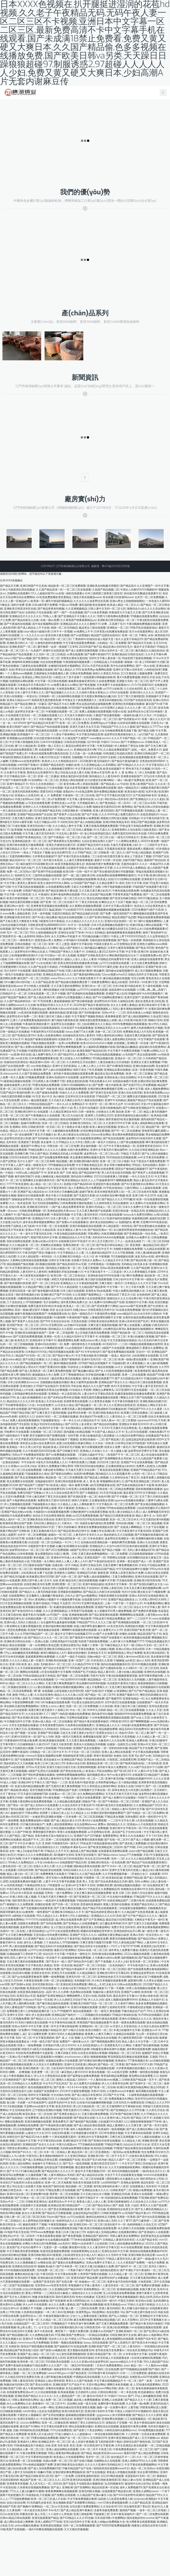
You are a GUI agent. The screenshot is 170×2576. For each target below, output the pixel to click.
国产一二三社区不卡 (139, 1618)
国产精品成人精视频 (96, 1477)
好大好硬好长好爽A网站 (99, 780)
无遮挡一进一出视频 (55, 2247)
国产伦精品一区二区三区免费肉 (145, 1813)
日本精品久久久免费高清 (26, 2083)
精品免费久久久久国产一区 (51, 2365)
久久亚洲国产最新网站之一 (88, 1294)
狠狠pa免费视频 (142, 2190)
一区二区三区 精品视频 (148, 1523)
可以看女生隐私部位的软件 (87, 1702)
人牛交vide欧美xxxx (46, 1862)
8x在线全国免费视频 (128, 1310)
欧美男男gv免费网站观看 (97, 669)
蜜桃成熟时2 (133, 1348)
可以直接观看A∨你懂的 (49, 2057)
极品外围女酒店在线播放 (66, 1378)
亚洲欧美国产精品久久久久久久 (33, 2396)
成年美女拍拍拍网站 (102, 1222)
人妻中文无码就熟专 (24, 2472)
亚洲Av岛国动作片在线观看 (62, 1077)
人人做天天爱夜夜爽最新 (78, 860)
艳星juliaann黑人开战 (93, 1340)
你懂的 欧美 (73, 765)
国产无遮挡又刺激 (84, 1195)
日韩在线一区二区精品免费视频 (115, 1489)
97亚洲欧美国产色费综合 (153, 2198)
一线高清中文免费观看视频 (59, 1900)
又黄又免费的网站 (123, 1576)
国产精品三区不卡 (141, 2118)
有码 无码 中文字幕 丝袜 (133, 883)
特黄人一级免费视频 (29, 2045)
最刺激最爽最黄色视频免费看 (123, 932)
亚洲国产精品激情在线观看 (41, 730)
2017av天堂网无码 (51, 1325)
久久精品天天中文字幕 (115, 1260)
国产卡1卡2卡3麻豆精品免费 (23, 2171)
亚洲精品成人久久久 (108, 1725)
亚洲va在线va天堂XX (44, 1241)
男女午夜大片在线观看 (59, 1195)
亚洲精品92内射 (86, 1573)
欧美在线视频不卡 (113, 769)
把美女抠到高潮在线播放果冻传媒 (78, 963)
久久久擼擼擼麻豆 (25, 2262)
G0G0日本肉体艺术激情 (23, 1157)
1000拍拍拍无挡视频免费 (121, 1157)
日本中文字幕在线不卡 (22, 1778)
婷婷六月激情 (80, 1500)
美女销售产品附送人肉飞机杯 (17, 1226)
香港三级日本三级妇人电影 (54, 1016)
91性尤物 (14, 2312)
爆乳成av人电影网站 (150, 2335)
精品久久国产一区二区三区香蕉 (127, 2160)
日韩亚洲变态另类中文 (101, 1310)
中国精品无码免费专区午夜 (114, 959)
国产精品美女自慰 (84, 2118)
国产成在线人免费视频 (132, 1843)
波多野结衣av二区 (31, 2316)
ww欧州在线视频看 (42, 1679)
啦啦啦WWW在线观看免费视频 (133, 1714)
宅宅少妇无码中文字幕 (76, 2522)
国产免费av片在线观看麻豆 (72, 1222)
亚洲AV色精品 (41, 1603)
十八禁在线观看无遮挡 (63, 2137)
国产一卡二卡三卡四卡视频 (33, 1279)
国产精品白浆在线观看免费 (33, 1214)
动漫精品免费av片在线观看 (62, 2060)
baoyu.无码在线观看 (96, 2342)
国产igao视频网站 (86, 1596)
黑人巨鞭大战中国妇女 (135, 2308)
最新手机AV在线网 (34, 1615)
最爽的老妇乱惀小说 (27, 2274)
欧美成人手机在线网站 (99, 1771)
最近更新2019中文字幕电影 (139, 1493)
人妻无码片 (133, 2346)
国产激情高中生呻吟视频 (84, 1637)
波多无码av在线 (144, 1256)
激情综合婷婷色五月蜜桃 (100, 2217)
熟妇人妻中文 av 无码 (148, 1516)
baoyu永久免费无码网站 (137, 1214)
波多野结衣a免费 (92, 689)
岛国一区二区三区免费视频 (82, 1706)
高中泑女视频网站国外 (45, 624)
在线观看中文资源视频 (33, 2205)
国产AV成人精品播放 (138, 852)
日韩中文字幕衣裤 (59, 1260)
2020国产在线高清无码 (137, 700)
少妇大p (69, 1596)
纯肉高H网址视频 (10, 2213)
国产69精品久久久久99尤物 (76, 2518)
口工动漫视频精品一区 (137, 2419)
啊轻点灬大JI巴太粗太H (102, 1984)
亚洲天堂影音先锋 (45, 818)
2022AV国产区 (100, 2110)
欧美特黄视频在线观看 (137, 1637)
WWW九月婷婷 (96, 1710)
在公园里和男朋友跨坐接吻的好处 (133, 1230)
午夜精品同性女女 (35, 1885)
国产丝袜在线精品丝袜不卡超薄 (135, 1485)
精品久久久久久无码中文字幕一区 (30, 1131)
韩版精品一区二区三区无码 (124, 2053)
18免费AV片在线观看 (16, 1432)
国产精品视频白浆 (17, 2335)
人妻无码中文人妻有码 (33, 1272)
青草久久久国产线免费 (153, 2205)
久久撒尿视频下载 (36, 2175)
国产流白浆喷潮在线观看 (103, 1615)
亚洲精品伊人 (98, 1546)
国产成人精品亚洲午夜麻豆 (77, 2510)
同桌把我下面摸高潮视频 (137, 658)
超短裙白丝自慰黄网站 (152, 1047)
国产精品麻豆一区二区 (88, 1405)
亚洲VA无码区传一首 (23, 1737)
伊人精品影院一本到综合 (117, 1226)
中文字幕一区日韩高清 (17, 894)
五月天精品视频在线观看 (50, 868)
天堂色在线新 (79, 1321)
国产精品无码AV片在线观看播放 (53, 1946)
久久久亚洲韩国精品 (55, 1611)
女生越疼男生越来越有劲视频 (58, 1622)
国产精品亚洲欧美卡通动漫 (62, 891)
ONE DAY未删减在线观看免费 (52, 1702)
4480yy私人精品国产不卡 (30, 1173)
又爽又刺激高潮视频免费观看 (100, 826)
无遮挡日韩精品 (61, 913)
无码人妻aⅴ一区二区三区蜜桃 (118, 1420)
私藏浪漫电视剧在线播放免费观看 (135, 1394)
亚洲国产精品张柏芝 (52, 765)
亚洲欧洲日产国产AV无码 (56, 1294)
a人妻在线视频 (42, 1687)
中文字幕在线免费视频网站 (140, 2464)
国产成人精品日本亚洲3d (86, 2095)
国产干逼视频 (103, 1961)
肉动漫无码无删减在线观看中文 (142, 593)
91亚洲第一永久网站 (43, 1561)
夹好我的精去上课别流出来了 (82, 1428)
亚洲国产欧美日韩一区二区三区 (113, 1607)
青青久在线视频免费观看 (72, 1832)
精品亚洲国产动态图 (124, 917)
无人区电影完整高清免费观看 (92, 1333)
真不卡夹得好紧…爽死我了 (50, 2331)
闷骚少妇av (80, 1310)
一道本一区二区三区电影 (151, 2510)
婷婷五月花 (148, 677)
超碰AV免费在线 (30, 1123)
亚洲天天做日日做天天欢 (61, 1767)
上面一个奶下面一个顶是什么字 (123, 1603)
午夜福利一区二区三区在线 (79, 795)
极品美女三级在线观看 (92, 628)
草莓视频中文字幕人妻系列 (84, 2285)
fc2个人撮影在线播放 (147, 2137)
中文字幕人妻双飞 (20, 1698)
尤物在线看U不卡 (159, 1432)
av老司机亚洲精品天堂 (84, 1729)
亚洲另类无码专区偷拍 (80, 2358)
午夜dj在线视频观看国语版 (121, 1676)
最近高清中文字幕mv (125, 1996)
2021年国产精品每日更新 (125, 2114)
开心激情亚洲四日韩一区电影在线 (138, 2038)
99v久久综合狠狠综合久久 (42, 1847)
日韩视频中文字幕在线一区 (95, 1790)
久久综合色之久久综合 (143, 2201)
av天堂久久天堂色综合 (123, 2026)
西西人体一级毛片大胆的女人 (101, 1142)
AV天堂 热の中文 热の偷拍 (48, 1096)
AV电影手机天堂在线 (16, 2232)
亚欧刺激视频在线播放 (149, 1489)
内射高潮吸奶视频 (112, 1234)
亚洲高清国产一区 (95, 1557)
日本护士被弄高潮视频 (120, 948)
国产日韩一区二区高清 (65, 1904)
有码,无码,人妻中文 (15, 1958)
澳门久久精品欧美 (25, 746)
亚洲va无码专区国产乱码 (134, 1321)
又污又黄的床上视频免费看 (137, 673)
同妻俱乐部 (26, 2514)
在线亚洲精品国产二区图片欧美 (125, 1900)
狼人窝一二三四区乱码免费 (81, 2308)
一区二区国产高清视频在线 (17, 2285)
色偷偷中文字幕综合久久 (47, 2163)
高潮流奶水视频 (134, 1626)
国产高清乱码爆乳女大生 (148, 1584)
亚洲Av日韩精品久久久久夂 (135, 2019)
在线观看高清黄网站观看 (113, 1851)
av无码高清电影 (13, 1885)
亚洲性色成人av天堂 (63, 803)
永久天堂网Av (130, 2320)
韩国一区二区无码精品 (64, 628)
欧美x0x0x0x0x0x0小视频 (96, 1043)
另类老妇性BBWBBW (152, 761)
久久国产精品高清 (140, 2503)
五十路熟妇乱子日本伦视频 (47, 788)
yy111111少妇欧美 (113, 689)
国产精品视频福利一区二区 (36, 1363)
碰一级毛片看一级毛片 (155, 1931)
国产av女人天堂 (140, 1717)
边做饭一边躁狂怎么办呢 (121, 1744)
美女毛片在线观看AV (131, 967)
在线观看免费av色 (150, 955)
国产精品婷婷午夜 (89, 1173)
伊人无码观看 (147, 772)
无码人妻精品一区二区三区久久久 (66, 898)
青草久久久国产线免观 (79, 2381)
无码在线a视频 (124, 1523)
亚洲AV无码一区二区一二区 (87, 1778)
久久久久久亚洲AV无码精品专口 (104, 2464)
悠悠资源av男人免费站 (48, 940)
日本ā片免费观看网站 (109, 2365)
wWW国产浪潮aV (28, 765)
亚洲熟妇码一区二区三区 (93, 2026)
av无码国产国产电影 (83, 883)
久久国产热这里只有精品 (42, 967)
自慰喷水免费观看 (28, 1923)
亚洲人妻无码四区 (103, 810)
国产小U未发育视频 (95, 612)
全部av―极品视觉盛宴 (34, 1100)
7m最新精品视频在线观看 (15, 1081)
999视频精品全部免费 (61, 1165)
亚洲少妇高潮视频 (117, 2327)
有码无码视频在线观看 (125, 2171)
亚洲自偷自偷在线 (94, 1759)
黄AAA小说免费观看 (94, 1820)
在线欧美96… (66, 1039)
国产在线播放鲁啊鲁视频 (53, 1157)
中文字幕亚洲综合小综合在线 (27, 1268)
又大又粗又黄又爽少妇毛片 (95, 891)
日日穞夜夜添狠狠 (10, 2411)
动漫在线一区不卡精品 (65, 1565)
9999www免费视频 (42, 2232)
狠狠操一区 (131, 662)
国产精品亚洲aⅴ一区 (100, 1230)
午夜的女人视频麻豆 (29, 2415)
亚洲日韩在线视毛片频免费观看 (26, 845)
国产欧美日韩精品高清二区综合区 (29, 1378)
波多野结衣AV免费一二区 (22, 1016)
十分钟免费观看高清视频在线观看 (109, 1717)
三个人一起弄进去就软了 (129, 1241)
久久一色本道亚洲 (20, 1203)
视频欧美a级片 (46, 2266)
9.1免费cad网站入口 (152, 1051)
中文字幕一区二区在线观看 (52, 1226)
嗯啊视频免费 (124, 1180)
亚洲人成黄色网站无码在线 (120, 1039)
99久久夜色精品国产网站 (128, 1942)
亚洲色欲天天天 (97, 1653)
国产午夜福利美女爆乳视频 (56, 2125)
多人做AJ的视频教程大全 (31, 1397)
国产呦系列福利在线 (132, 1763)
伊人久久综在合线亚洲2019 (62, 1493)
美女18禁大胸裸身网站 (117, 1165)
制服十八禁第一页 (92, 1645)
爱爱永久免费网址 (153, 1348)
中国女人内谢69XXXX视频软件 (138, 589)
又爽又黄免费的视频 (59, 1371)
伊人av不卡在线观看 (35, 2304)
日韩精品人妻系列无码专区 (119, 2240)
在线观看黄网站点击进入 (85, 2251)
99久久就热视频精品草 (43, 932)
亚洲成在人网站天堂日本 (151, 1405)
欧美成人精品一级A (61, 1485)
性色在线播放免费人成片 (38, 830)
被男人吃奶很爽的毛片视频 (147, 1028)
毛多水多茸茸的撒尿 (76, 788)
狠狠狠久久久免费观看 (20, 1904)
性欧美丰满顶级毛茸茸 (86, 2182)
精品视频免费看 (108, 1729)
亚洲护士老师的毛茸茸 (112, 2007)
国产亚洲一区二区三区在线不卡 (59, 902)
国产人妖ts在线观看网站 (57, 1070)
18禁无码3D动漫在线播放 (89, 1466)
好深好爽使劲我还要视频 (95, 1131)
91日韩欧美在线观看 (58, 2362)
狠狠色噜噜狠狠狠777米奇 (145, 2121)
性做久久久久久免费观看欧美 (34, 1855)
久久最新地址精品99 (98, 1253)
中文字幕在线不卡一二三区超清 (103, 1272)
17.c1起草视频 (14, 830)
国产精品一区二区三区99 (100, 1695)
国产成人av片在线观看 (13, 1710)
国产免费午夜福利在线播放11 (17, 2365)
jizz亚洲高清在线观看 (20, 2240)
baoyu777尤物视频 (130, 1855)
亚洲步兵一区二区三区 (128, 1058)
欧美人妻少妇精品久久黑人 (125, 1512)
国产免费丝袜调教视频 (89, 2304)
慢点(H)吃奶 (157, 2087)
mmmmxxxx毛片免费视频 (33, 2342)
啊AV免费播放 (134, 1275)
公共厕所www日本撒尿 (120, 2091)
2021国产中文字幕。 (115, 2095)
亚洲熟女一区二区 (117, 628)
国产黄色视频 (87, 685)
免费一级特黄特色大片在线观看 (82, 1344)
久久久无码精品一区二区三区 (99, 719)
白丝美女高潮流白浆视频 (92, 2053)
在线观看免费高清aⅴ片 (20, 2392)
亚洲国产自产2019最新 (87, 1836)
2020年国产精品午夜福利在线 (91, 1005)
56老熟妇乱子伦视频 (37, 2495)
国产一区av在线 (145, 666)
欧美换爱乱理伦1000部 (40, 1576)
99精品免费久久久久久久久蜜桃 (47, 1150)
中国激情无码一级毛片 (65, 1843)
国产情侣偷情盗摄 (82, 1001)
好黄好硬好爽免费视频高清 (69, 2472)
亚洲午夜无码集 (114, 1778)
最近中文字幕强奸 (144, 647)
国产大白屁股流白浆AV (128, 1378)
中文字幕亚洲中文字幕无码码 (133, 1531)
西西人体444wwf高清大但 (133, 1657)
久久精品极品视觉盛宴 (67, 1801)
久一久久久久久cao (32, 635)
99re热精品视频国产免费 (38, 2464)
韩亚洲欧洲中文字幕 (100, 868)
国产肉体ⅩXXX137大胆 (139, 2064)
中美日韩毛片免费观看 (20, 1889)
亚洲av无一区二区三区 (131, 1127)
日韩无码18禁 (25, 1870)
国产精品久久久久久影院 (147, 2415)
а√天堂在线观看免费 (37, 803)
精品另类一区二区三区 (57, 639)
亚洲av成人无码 (107, 2221)
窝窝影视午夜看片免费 (46, 1969)
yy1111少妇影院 (75, 2217)
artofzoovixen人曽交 (76, 2057)
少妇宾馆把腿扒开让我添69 (153, 1508)
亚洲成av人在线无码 (27, 795)
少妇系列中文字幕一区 (50, 1428)
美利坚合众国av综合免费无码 (37, 1443)
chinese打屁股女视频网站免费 (43, 1756)
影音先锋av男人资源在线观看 (81, 784)
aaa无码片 (64, 2243)
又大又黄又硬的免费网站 (65, 986)
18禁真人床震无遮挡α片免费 (126, 1573)
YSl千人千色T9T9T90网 (125, 1946)
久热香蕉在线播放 (32, 2312)
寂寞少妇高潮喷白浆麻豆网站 (73, 1443)
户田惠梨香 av (55, 1885)
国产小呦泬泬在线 (73, 2030)
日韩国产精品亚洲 (33, 891)
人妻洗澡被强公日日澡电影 (113, 1062)
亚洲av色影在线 (149, 1996)
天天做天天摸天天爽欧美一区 (55, 1897)
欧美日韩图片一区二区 (98, 2030)
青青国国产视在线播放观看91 (94, 2022)
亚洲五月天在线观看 (63, 1973)
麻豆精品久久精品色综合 (150, 650)
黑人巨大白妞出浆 (72, 1115)
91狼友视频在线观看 (43, 1043)
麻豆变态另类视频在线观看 (56, 2118)
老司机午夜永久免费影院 (112, 1767)
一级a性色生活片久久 (152, 2171)
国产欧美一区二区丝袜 (102, 2087)
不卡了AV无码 (154, 1836)
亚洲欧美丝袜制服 (56, 1660)
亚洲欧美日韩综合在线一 (18, 1641)
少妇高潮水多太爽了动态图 (37, 1573)
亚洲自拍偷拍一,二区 (92, 1439)
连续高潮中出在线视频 (122, 990)
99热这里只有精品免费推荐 (135, 826)
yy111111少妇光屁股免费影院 (62, 1931)
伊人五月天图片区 (102, 1241)
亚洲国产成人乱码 (116, 993)
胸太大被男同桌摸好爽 (84, 1382)
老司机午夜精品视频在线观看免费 (73, 1073)
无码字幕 (73, 1435)
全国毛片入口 (26, 1416)
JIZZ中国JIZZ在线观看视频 (120, 1702)
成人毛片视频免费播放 (148, 971)
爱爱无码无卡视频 (51, 791)
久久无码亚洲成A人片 (90, 2045)
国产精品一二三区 (57, 1782)
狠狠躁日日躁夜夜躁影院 (45, 1028)
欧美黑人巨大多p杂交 (41, 2434)
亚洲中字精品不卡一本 (90, 2198)
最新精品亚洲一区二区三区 (103, 1763)
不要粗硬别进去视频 (139, 2007)
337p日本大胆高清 (154, 776)
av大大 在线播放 (125, 1367)
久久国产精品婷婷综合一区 (20, 1001)
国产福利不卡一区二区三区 (131, 2266)
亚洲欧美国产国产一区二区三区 (107, 2346)
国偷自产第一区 (91, 1801)
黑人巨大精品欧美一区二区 (89, 2106)
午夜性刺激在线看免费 (125, 891)
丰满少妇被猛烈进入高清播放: (97, 1435)
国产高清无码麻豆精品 (123, 898)
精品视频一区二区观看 (79, 2186)
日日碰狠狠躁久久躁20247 (33, 1744)
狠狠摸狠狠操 (42, 1569)
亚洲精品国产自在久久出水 (39, 2144)
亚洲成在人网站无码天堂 (36, 677)
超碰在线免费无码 (54, 1489)
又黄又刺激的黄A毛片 (43, 1531)
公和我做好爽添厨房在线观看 (29, 1394)
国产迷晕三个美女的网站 (88, 2430)
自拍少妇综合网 (16, 2503)
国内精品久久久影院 (60, 1329)
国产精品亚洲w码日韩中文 (73, 1531)
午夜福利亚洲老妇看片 (36, 1024)
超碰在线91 (17, 1813)
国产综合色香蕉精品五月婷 (111, 1881)
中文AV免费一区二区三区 (153, 1077)
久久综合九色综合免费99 (153, 2026)
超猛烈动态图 (157, 1218)
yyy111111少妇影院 (61, 1298)
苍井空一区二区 (98, 1104)
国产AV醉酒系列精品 (119, 1066)
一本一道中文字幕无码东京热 (35, 1234)
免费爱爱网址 (111, 1836)
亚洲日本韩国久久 (28, 2419)
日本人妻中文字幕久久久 (29, 692)
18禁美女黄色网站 (17, 2148)
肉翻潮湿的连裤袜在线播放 (34, 1298)
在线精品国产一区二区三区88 (32, 2323)
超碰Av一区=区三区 (60, 1535)
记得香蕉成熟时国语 (87, 2476)
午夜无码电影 (105, 746)
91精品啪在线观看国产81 (91, 1900)
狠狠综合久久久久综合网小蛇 (124, 1298)
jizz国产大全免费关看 (105, 1634)
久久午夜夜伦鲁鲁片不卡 (87, 978)
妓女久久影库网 (31, 2213)
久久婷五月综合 (155, 2110)
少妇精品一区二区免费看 (111, 643)
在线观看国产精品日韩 (73, 1862)
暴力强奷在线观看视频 (98, 1279)
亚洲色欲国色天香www (61, 1211)
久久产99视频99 (61, 2011)
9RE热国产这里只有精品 (84, 1668)
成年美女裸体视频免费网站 (39, 1222)
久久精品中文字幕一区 (25, 2320)
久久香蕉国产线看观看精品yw (78, 620)
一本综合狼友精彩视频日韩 (108, 2434)
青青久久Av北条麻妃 (132, 1836)
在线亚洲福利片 (149, 814)
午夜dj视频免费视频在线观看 (144, 624)
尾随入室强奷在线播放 (116, 1904)
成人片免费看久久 (97, 1687)
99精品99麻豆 (113, 2144)
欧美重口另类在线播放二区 (137, 1413)
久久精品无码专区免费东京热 (22, 2377)
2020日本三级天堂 (108, 1462)
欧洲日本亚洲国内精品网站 (133, 2087)
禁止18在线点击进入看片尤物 (72, 772)
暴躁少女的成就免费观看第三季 (18, 750)
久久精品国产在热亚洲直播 (137, 1912)
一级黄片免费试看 (77, 2331)
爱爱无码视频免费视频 (123, 1939)
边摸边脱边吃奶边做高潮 (140, 1439)
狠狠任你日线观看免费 (30, 1195)
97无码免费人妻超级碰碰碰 (54, 1001)
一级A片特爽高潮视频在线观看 (44, 2529)
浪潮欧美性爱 (104, 1885)
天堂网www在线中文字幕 (39, 2106)
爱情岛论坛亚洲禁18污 (40, 772)
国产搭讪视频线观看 (132, 1142)
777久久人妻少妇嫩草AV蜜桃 (26, 2491)
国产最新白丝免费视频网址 (68, 2262)
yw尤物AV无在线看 (75, 1325)
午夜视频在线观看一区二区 (62, 711)
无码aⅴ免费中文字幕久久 (101, 2262)
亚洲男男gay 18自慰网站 (90, 2312)
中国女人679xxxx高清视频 (84, 2339)
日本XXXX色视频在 (11, 580)
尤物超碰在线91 (44, 1481)
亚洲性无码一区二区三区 (88, 2224)
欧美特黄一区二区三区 (154, 1992)
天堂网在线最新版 (77, 1717)
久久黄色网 (13, 2510)
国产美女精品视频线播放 (149, 1504)
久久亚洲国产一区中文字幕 (153, 586)
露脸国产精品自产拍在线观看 (144, 1100)
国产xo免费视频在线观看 (60, 1455)
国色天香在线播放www (87, 597)
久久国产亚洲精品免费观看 (35, 1073)
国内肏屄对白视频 (102, 1714)
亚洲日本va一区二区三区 (96, 986)
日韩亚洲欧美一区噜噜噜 (76, 810)
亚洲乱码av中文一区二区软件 (18, 2236)
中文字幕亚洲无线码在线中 (31, 1439)
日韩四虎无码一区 (95, 2327)
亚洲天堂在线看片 (85, 1855)
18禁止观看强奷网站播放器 (64, 2453)
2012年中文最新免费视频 (75, 2091)
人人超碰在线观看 (150, 1188)
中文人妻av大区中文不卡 (97, 1249)
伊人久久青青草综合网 (115, 2083)
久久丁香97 (125, 2221)
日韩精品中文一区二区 (13, 993)
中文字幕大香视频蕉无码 (24, 742)
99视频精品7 (59, 2323)
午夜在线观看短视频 (49, 2236)
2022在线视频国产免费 (27, 2129)
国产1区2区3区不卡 (125, 1771)
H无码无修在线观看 (110, 1214)
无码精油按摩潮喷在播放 (75, 2148)
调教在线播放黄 (14, 2121)
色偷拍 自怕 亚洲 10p (126, 1756)
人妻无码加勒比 (35, 1931)
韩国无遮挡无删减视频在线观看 (100, 1397)
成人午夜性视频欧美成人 (18, 2076)
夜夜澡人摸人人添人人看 (91, 2201)
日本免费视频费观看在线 (43, 1058)
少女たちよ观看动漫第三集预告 (88, 2316)
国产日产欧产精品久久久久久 (140, 1916)
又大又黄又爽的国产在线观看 (93, 1211)
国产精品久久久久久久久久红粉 (50, 2019)
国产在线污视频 (83, 2461)
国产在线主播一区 (67, 2282)
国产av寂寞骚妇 (80, 635)
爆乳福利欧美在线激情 (92, 605)
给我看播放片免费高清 (17, 1119)
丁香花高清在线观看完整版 (113, 1470)
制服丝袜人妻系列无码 (106, 1992)
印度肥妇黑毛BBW (39, 1051)
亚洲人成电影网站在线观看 (148, 1123)
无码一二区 (117, 1858)
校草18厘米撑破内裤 (151, 1676)
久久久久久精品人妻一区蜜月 (26, 1660)
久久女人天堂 (154, 1710)
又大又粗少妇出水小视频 (95, 2194)
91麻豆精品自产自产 (134, 2011)
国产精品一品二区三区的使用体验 (27, 1329)
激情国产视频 (127, 2510)
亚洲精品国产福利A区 (95, 2236)
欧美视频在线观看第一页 (37, 1607)
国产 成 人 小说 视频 (68, 2038)
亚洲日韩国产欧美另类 (137, 1630)
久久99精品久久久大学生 (68, 1142)
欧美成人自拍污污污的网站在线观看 (118, 879)
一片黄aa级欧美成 (43, 2259)
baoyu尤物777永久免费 (79, 1032)
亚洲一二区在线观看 (134, 1375)
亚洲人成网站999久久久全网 (139, 2461)
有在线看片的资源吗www (118, 597)
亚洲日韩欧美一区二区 (36, 2068)
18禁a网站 (94, 1234)
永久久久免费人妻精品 (124, 1005)
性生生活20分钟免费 (97, 1858)
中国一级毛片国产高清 (44, 2041)
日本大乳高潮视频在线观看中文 (109, 925)
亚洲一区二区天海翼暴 (58, 2182)
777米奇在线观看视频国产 (85, 2240)
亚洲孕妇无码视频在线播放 (128, 704)
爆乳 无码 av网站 (138, 1881)
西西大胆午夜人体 (32, 1580)
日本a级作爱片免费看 (45, 605)
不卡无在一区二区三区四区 (84, 1752)
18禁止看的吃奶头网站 (109, 1035)
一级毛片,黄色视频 (109, 2011)
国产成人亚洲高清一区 (32, 1371)
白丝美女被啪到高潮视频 (146, 2358)
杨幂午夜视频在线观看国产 (31, 1314)
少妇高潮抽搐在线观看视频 (133, 757)
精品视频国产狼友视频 (20, 1264)
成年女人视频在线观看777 (97, 1378)
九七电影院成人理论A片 (23, 1367)
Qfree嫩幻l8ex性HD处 (17, 982)
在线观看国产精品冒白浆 (116, 2491)
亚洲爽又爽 (21, 1153)
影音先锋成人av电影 (139, 1012)
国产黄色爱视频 (72, 2236)
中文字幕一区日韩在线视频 (51, 681)
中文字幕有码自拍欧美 (62, 2022)
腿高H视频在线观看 (65, 1363)
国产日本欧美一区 (67, 2266)
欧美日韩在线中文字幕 (152, 1005)
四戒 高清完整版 (158, 1302)
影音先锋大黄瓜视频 (57, 635)
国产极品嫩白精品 (83, 1371)
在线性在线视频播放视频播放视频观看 (107, 910)
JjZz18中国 (93, 742)
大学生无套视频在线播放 (23, 1725)
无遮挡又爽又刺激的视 (137, 1035)
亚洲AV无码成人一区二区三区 (103, 1207)
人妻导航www (153, 1615)
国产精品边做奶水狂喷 (85, 913)
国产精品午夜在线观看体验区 (91, 1721)
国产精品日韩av (147, 1939)
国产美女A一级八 (56, 1961)
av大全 (99, 799)
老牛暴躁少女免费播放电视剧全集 (35, 689)
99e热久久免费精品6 (20, 1862)
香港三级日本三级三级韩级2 (131, 1706)
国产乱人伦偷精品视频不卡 (54, 2007)
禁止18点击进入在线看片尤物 (24, 2186)
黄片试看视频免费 (92, 1447)
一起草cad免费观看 (67, 1043)
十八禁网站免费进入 (128, 841)
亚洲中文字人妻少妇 (63, 1051)
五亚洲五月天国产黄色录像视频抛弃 (116, 2297)
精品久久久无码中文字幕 (112, 2255)
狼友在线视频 (17, 1645)
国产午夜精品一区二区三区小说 (67, 837)
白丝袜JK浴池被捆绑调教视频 (94, 2102)
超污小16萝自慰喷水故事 (74, 2049)
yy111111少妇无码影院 (40, 1950)
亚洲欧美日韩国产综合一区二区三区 (92, 2003)
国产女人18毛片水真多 (67, 719)
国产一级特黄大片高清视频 (119, 1737)
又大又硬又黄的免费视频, (81, 1740)
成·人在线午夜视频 (83, 2442)
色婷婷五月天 (23, 875)
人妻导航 (133, 2407)
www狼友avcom (100, 738)
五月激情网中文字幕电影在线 (123, 2106)
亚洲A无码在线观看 (146, 1576)
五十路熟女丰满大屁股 (75, 1127)
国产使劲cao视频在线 (53, 2350)
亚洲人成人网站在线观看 (116, 1752)
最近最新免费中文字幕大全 (91, 2167)
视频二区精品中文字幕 (22, 2141)
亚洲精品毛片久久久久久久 (25, 616)
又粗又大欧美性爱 (61, 1744)
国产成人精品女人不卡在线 (33, 628)
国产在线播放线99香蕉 (28, 1759)
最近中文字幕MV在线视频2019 (73, 1634)
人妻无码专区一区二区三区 (119, 2285)
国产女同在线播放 (53, 2415)
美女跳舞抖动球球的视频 (91, 1683)
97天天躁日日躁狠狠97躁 (32, 1794)
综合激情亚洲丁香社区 (137, 2506)
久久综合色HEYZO (111, 2506)
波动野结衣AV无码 (105, 1001)
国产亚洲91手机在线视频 (47, 871)
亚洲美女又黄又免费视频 (145, 1062)
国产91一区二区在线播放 (125, 1131)
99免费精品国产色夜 (64, 1790)
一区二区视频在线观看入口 (47, 715)
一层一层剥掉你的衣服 (114, 1748)
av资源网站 (120, 1691)
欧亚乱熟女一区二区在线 (37, 2114)
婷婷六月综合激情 (142, 1893)
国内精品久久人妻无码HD (104, 776)
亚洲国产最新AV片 (127, 1695)
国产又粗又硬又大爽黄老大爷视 (18, 921)
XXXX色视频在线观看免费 (19, 2270)
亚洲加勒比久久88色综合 (43, 1729)
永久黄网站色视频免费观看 (85, 906)
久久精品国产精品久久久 (69, 2099)
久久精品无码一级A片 (103, 2301)
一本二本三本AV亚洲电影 (59, 2312)
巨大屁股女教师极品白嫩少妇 (98, 696)
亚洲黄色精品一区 (133, 1698)
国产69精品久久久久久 (131, 765)
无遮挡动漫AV (129, 864)
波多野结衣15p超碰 (91, 1077)
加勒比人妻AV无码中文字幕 (128, 1809)
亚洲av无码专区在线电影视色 (146, 1596)
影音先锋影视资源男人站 (109, 1192)
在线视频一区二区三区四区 (46, 1432)
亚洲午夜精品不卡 (17, 784)
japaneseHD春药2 (30, 1588)
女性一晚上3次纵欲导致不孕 (26, 1851)
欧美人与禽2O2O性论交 (45, 757)
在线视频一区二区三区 (112, 1336)
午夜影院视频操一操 (60, 2224)
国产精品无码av (101, 2205)
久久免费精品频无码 (42, 2335)
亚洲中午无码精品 (115, 1100)
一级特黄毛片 (25, 940)
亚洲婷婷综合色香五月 (120, 2209)
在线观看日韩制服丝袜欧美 (99, 677)
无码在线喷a (149, 1165)
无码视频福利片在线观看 (154, 1687)
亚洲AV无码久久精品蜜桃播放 (66, 2034)
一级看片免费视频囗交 (36, 1828)
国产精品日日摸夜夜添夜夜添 (117, 1516)
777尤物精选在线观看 (90, 2144)
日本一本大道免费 (10, 891)
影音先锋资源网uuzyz (157, 1092)
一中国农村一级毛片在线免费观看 (81, 1798)
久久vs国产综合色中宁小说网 (145, 1767)
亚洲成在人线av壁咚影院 (49, 2381)
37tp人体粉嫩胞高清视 (148, 2396)
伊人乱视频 (69, 955)
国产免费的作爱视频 (145, 1611)
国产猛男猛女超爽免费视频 (83, 2076)
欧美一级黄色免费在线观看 (129, 2022)
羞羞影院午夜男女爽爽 (133, 2426)
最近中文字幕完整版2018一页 (93, 2171)
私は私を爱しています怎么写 (34, 2327)
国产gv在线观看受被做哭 (27, 1977)
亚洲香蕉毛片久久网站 (117, 2045)
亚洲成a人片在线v (90, 1451)
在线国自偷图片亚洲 (125, 1081)
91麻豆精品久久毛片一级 (18, 849)
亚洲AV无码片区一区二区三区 (99, 1359)
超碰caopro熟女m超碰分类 (33, 631)
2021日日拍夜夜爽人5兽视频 (111, 1176)
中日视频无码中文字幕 (17, 1721)
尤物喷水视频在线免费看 (128, 1249)
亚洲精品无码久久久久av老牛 (112, 1028)
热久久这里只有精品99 (129, 639)
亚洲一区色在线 (63, 1965)
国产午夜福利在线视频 (17, 624)
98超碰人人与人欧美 (12, 2156)
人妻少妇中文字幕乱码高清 (98, 1394)
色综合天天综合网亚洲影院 (49, 1516)
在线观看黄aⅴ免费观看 (85, 818)
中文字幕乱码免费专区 (54, 2426)
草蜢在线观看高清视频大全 (152, 871)
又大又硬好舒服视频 (76, 2529)
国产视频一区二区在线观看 (73, 1676)
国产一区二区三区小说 (100, 837)
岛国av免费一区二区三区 (57, 2461)
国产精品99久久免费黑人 (73, 1054)
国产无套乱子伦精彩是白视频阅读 (83, 2483)
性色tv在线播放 (13, 696)
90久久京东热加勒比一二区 (46, 784)
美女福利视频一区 (91, 1146)
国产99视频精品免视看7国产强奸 (140, 2369)
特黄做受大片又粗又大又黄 (125, 612)
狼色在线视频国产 (71, 1119)
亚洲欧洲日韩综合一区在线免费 (106, 1862)
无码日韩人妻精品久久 (46, 1523)
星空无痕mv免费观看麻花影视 (64, 1878)
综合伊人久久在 (58, 2339)
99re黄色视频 (51, 1798)
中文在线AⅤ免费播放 (119, 1897)
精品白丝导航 (33, 974)
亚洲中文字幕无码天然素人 (125, 1870)
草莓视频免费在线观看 (103, 788)
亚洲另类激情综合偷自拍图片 (132, 1115)
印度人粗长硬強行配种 (79, 971)
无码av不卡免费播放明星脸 (28, 1455)
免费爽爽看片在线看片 (53, 1874)
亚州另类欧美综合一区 (45, 1984)
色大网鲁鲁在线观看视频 (141, 2522)
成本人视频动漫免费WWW (121, 2000)
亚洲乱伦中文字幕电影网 (93, 2137)
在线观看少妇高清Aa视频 (15, 1973)
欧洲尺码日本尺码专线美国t (66, 1858)
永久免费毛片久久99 (110, 1630)
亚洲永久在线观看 (141, 2194)
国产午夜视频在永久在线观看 (43, 1115)
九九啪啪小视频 (105, 1649)
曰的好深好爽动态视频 (13, 2255)
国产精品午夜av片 (63, 1355)
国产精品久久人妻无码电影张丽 (37, 1592)
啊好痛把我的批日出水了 (124, 955)
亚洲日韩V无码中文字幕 (99, 2411)
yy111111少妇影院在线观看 (114, 963)
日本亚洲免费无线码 (52, 1725)
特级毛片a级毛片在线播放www (40, 2049)
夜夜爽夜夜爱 (113, 1016)
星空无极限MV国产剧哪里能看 (48, 1435)
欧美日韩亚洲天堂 (72, 2411)
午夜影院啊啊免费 (22, 1702)
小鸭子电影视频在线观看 (116, 887)
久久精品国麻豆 (86, 1973)
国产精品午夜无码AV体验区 (146, 2323)
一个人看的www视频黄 (18, 673)
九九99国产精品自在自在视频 (98, 2038)
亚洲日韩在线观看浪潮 (68, 1481)
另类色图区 (131, 1817)
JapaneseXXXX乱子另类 (151, 1420)
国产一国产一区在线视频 (68, 612)
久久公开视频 (64, 1866)
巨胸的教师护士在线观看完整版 (89, 1512)
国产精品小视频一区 (114, 1550)
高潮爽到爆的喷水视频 (149, 1538)
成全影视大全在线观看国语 (90, 1298)
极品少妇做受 (119, 982)
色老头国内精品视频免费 (29, 1786)
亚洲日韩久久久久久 (142, 692)
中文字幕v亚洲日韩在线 (152, 875)
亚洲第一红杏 (52, 1336)
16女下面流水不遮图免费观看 (148, 1161)
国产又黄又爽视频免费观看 (112, 2323)
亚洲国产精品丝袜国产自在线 (34, 814)
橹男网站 (127, 807)
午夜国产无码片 (95, 2259)
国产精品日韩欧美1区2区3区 (37, 2476)
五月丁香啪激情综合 (72, 1375)
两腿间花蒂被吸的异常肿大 (96, 1931)
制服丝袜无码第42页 (16, 2384)
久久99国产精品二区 (84, 852)
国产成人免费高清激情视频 (82, 650)
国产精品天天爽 (9, 586)
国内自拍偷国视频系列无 (115, 1664)
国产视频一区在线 (25, 1733)
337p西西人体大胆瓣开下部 (48, 1081)
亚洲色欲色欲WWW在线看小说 (106, 1275)
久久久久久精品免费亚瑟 (140, 1858)
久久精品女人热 (131, 2141)
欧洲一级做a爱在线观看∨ (133, 1359)
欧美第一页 (37, 601)
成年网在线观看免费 (139, 2049)
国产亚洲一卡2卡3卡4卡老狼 (71, 2087)
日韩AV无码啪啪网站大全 (76, 1085)
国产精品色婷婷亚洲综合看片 (102, 1912)
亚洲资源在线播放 (51, 2525)
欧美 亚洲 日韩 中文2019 (141, 1195)
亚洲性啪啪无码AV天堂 (40, 1527)
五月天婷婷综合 (44, 1889)
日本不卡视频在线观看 (35, 1858)
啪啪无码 (25, 1375)
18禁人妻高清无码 (22, 2381)
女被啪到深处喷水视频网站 (64, 666)
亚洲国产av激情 (130, 1992)
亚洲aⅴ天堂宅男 (100, 772)
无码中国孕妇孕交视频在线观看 (22, 1108)
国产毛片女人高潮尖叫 (17, 2297)
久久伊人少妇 (120, 1961)
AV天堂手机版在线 (111, 1493)
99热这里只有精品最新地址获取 (99, 1843)
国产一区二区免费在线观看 (152, 2514)
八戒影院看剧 (17, 1847)
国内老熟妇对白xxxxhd (140, 2518)
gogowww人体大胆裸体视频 (114, 2415)
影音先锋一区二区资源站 (145, 1961)
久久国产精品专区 (147, 2240)
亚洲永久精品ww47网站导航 (100, 2388)
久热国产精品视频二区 (105, 589)
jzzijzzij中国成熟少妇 (35, 2289)
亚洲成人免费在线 (137, 1740)
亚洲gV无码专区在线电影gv (47, 1424)
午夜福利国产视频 (77, 1317)
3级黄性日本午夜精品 (51, 921)
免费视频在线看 (92, 1737)
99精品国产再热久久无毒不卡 (66, 951)
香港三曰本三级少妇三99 (70, 2232)
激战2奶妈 (55, 910)
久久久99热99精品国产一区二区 (34, 1634)
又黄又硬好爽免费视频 (95, 2114)
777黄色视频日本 (138, 2060)
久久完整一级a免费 (137, 2403)
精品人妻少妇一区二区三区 (23, 1874)
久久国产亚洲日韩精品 (97, 917)
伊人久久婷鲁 (61, 1992)
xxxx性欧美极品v (41, 1066)
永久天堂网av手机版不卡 (66, 936)
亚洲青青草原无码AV (149, 1146)
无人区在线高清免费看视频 (119, 2293)
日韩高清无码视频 (75, 742)
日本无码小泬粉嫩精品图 (63, 1192)
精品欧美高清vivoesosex (108, 2453)
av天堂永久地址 (64, 1405)
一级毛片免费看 (155, 2262)
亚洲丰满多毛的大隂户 (20, 868)
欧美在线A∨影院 (134, 791)
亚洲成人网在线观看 (72, 780)
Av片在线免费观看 (131, 2247)
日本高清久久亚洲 (101, 1660)
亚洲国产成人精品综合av (32, 1192)
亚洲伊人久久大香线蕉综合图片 (41, 807)
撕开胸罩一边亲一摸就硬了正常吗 (58, 647)
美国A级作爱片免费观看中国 (102, 864)
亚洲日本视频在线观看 (84, 2007)
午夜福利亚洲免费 (93, 1698)
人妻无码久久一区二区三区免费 (128, 1416)
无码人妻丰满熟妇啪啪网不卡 (129, 1009)
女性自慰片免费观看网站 (84, 2506)
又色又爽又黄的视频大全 (124, 1687)
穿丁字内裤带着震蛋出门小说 (17, 1405)
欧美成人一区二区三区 (76, 1306)
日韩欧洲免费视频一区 (32, 1211)
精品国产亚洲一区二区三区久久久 (40, 2480)
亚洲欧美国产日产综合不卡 (69, 2384)
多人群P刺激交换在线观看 (56, 2377)
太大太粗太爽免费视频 (144, 963)
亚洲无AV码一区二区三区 (81, 1977)
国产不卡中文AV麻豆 (21, 1843)
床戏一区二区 (126, 2388)
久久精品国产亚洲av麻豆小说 (94, 2495)
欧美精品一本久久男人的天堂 (24, 1447)
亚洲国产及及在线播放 (86, 1748)
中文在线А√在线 (60, 2095)
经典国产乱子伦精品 (84, 1672)
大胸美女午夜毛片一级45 (149, 1919)
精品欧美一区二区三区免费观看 (67, 586)
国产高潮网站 (82, 2487)
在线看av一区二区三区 (62, 1794)
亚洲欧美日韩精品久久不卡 (68, 1912)
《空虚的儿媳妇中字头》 (91, 1455)
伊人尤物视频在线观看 (17, 1504)
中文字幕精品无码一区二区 (20, 776)
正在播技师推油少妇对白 (120, 1466)
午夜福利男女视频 (105, 1314)
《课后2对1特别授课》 (82, 2365)
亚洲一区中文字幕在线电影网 (60, 2026)
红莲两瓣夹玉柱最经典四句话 (37, 1180)
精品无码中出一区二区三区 (25, 860)
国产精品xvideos (108, 1855)
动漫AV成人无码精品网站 (102, 2232)
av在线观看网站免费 (58, 887)
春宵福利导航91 (24, 1176)
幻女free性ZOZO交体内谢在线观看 (127, 1546)
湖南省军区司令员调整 (67, 2369)
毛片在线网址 (51, 1302)
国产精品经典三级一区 (143, 1260)
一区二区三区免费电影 (33, 2373)
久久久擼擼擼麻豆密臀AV (58, 769)
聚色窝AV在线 (77, 2247)
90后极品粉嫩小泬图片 (95, 936)
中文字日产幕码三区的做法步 (139, 2163)
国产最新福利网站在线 (87, 974)
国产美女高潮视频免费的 (29, 1477)
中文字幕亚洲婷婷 (43, 2038)
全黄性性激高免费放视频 (137, 1317)
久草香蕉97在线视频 (80, 1611)
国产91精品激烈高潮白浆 (14, 1458)
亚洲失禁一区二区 (96, 2099)
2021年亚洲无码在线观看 (76, 2480)
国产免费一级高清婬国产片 (116, 913)
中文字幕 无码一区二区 (17, 2038)
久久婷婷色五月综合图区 (81, 1062)
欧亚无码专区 (64, 2106)
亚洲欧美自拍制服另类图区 (103, 586)
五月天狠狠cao (150, 2438)
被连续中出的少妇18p (137, 2483)
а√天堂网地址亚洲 (125, 944)
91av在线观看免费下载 (48, 929)
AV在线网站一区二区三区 (43, 780)
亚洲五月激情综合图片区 (60, 845)
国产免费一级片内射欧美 (107, 1085)
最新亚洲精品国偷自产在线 (48, 971)
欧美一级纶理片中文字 (153, 1817)
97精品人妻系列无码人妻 (121, 2259)
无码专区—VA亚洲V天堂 (143, 982)
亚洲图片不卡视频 (30, 2308)
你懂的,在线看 (127, 1634)
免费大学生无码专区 (123, 1927)
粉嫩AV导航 (45, 2472)
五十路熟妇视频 (127, 1782)
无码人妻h (23, 2099)
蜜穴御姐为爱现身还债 (64, 1020)
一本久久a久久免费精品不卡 (71, 1104)
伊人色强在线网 (41, 2015)
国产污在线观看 (9, 1649)
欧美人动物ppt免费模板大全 (108, 2522)
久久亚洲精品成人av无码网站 (98, 765)
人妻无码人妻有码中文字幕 (54, 1778)
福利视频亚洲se (96, 1775)
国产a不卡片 (55, 2179)
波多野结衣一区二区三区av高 (101, 1153)
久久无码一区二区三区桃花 (49, 654)
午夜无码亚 (47, 2274)
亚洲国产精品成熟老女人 (122, 1599)
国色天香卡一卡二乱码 (17, 708)
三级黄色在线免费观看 (33, 666)
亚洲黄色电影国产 (131, 776)
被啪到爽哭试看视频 (123, 1542)
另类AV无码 (97, 1676)
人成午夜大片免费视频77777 (127, 1641)
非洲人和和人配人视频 (23, 1897)
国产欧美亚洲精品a (68, 1180)
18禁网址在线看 (116, 1557)
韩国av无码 (43, 936)
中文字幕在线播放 (83, 1649)
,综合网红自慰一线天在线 (82, 2403)
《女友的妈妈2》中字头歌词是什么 (127, 1965)
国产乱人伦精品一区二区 (123, 2316)
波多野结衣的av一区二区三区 (26, 1550)
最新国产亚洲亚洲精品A (51, 1996)
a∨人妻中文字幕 (133, 1089)
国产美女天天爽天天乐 (13, 1729)
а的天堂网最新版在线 (102, 1485)
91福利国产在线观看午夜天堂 (150, 887)
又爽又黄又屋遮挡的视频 (102, 1325)
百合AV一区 (143, 1352)
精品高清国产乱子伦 (149, 1634)
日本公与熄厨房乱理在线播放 (17, 589)
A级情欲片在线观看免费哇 (15, 1516)
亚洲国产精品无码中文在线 (93, 845)
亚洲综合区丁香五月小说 (120, 1294)
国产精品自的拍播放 (106, 1424)
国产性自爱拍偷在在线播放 (150, 1226)
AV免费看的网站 (153, 1603)
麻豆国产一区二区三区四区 (33, 978)
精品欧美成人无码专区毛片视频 (61, 1447)
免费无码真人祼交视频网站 (78, 1409)
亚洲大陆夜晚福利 (110, 1108)
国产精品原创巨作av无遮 (71, 1264)
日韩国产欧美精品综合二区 (31, 837)
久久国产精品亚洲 (43, 982)
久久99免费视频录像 (115, 1874)
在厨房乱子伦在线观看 (38, 612)
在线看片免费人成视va (39, 1538)
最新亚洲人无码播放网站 (95, 1927)
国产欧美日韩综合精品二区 (112, 1245)
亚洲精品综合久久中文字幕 (75, 1237)
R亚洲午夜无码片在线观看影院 (114, 1805)
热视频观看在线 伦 (59, 1314)
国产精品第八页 (115, 1439)
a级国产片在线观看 (113, 1348)
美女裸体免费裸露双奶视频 (128, 1134)
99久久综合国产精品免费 (96, 894)
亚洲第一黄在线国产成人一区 (134, 1561)
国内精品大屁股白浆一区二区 (63, 1268)
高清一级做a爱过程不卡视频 (31, 1310)
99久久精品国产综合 (156, 2362)
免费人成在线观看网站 (59, 1824)
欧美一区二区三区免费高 (74, 723)
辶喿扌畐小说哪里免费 (33, 2034)
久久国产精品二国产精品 (18, 1836)
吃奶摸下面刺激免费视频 (94, 1641)
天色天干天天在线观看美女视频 (123, 2175)
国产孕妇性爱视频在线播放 (39, 1775)
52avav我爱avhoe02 (114, 974)
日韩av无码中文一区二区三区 (116, 650)
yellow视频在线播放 (27, 2525)
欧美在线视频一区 (99, 2072)
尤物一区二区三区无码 (108, 1032)
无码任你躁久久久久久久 (77, 1870)
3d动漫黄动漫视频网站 (132, 1908)
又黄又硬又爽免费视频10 (60, 1683)
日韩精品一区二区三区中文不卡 (48, 1752)
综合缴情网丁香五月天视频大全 (37, 1134)
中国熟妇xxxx (135, 742)
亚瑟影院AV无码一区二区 (140, 2476)
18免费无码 (6, 2262)
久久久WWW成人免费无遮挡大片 (119, 814)
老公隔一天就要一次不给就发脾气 (27, 2102)
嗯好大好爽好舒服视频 (13, 1306)
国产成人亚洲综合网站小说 (142, 2129)
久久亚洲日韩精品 (75, 2156)
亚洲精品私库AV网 (85, 750)
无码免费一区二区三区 (50, 2270)
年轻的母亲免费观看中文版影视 (35, 2053)
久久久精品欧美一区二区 (24, 1245)
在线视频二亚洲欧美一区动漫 (131, 1043)
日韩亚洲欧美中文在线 (123, 2335)
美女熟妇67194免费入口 (93, 1416)
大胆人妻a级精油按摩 (147, 1253)
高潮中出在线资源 (53, 650)
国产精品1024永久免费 (34, 2137)
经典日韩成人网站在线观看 (146, 925)
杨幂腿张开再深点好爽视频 (52, 1390)
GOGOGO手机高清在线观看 (92, 1519)
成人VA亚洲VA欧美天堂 (132, 1020)
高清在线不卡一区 (115, 2224)
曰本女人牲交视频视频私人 (95, 1009)
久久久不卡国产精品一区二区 (128, 738)
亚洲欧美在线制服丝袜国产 (31, 1333)
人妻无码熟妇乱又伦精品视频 (49, 708)
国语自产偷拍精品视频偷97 (131, 1169)
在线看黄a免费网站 (33, 1878)
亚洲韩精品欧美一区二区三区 (29, 841)
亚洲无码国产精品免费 (84, 2278)
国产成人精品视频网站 (136, 1016)
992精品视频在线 (102, 1058)
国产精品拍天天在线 (140, 643)
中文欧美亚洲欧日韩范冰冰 (56, 2419)
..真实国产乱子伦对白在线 (126, 1832)
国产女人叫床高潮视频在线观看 (114, 1371)
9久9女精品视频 (12, 2106)
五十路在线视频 (151, 986)
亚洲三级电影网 (82, 2514)
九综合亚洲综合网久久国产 (98, 841)
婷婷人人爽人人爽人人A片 (71, 1561)
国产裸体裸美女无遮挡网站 (64, 841)
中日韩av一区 (53, 955)
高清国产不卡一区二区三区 (123, 1455)
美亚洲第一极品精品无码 (144, 1245)
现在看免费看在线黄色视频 (87, 1839)
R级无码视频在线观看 (61, 1352)
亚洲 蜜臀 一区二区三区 (45, 2072)
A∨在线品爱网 (83, 791)
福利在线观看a (75, 593)
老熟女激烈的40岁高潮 (74, 776)
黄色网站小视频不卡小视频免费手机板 (57, 1599)
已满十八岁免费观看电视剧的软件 (30, 1020)
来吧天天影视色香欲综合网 (67, 1279)
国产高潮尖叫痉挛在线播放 (104, 2141)
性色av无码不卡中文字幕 (27, 2026)
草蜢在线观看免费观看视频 (153, 917)
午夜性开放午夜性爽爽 (81, 2323)
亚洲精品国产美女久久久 (113, 1382)
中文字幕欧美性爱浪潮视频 (23, 2251)
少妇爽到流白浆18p (114, 1329)
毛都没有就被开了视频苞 (63, 1439)
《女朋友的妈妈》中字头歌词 (17, 1462)
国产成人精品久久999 (67, 669)
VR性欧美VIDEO (119, 1721)
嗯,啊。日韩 (70, 1554)
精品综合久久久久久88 (20, 1401)
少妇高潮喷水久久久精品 (96, 1024)
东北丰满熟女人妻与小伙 (71, 1230)
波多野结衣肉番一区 (79, 1413)
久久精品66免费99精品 (130, 1435)
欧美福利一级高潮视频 (111, 2129)
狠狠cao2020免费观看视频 (82, 1516)
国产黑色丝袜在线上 (72, 1771)
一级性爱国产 (42, 1912)
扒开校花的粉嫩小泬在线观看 (103, 1375)
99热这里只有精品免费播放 (109, 1618)
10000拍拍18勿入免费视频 (92, 1828)
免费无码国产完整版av (30, 1493)
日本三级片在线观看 (72, 1291)
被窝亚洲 (103, 1573)
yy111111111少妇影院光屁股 (92, 990)
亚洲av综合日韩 (75, 1763)
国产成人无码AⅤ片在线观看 (41, 1805)
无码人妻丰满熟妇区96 (141, 1550)
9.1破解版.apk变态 (124, 1660)
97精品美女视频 (114, 1817)
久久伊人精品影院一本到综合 (35, 1256)
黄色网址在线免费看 (102, 1169)
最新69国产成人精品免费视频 (141, 2453)
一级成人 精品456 (119, 1355)
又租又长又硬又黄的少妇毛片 (77, 1733)
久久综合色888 (133, 689)
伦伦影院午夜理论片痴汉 (121, 1683)
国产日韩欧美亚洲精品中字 (139, 1108)
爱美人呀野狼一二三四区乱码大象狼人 (48, 2293)
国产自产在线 (90, 814)
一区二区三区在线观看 (77, 589)
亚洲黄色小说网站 (64, 1573)
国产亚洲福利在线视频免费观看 (85, 993)
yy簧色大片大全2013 (37, 2133)
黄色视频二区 (41, 1557)
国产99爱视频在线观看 (129, 810)
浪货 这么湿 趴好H (60, 1310)
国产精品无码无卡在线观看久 (92, 1946)
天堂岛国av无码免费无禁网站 (50, 1935)
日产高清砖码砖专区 (145, 795)
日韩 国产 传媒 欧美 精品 (49, 1089)
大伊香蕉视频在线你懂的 (130, 2068)
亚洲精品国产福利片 (64, 2015)
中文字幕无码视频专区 (125, 1401)
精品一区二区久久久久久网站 (26, 1683)
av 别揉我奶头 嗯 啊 (127, 1222)
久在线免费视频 (105, 681)
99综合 (136, 1165)
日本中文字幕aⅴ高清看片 (118, 906)
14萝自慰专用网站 (53, 1470)
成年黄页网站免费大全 (74, 1302)
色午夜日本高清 (52, 860)
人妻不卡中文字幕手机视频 (59, 1881)
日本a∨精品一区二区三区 (66, 1249)
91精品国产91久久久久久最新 (117, 727)
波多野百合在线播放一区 (65, 1024)
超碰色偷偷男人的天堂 (17, 1085)
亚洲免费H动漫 (39, 2194)
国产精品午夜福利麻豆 (124, 761)
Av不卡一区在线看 (79, 925)
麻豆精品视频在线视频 (116, 978)
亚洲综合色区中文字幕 (115, 2251)
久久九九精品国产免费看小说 (150, 1458)
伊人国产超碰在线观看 (44, 1092)
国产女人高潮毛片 (120, 2342)
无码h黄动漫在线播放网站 (107, 1954)
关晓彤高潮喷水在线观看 (113, 1596)
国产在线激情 (58, 2301)
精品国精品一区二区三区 (102, 1679)
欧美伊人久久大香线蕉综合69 (60, 761)
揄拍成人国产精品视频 (83, 1851)
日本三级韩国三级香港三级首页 (103, 593)
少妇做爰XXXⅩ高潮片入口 (113, 2121)
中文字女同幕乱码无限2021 (31, 910)
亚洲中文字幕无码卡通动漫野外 (109, 1150)
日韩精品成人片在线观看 (108, 662)
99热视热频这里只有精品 (29, 2445)
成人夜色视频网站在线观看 (118, 2339)
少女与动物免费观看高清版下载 (118, 730)
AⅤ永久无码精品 (95, 932)
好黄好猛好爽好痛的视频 (57, 1626)
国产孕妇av (22, 1028)
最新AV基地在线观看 (105, 2019)
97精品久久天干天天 (56, 1851)
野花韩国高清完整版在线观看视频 (128, 2057)
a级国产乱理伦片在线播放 (85, 1550)
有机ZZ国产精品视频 (143, 822)
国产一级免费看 (9, 1820)
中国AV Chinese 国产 (113, 742)
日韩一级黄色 (86, 1112)
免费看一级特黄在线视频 (144, 2072)
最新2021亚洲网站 (65, 1950)
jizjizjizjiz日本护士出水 (136, 2144)
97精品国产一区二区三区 (111, 1096)
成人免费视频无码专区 (156, 1512)
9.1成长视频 (19, 826)
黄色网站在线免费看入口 (143, 2076)
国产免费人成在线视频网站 (94, 1576)
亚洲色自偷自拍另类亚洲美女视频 (75, 2407)
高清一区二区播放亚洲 (55, 2423)
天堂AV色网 (14, 1858)
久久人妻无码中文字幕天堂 (103, 2247)
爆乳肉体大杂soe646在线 (62, 1009)
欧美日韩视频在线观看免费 (100, 2228)
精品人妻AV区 (106, 1672)
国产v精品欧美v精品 (16, 1790)
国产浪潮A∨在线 (21, 1984)
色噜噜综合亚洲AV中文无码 (137, 1889)
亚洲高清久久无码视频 (131, 1679)
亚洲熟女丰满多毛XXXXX (134, 1424)
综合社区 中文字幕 (54, 1954)
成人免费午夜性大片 (44, 1054)
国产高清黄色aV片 (129, 719)
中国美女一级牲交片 (78, 1954)
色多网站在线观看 (80, 1992)
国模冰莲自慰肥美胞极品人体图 (98, 1020)
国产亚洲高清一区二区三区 (90, 1897)
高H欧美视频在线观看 (52, 1740)
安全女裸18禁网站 (148, 2472)
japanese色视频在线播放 (129, 1500)
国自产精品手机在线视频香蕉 (100, 1908)
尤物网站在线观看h (18, 593)
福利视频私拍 (129, 1958)
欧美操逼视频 (66, 2392)
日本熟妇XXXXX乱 (36, 1352)
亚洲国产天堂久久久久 (83, 1935)
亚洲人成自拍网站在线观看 (62, 2449)
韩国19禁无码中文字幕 (44, 1237)
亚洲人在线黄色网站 (49, 1035)
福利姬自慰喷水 (109, 2270)
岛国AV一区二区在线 (12, 1931)
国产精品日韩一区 (32, 639)
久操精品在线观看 (124, 2034)
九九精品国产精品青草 (92, 1287)
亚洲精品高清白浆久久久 (57, 974)
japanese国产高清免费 (132, 1306)
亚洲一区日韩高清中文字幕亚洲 (95, 2445)
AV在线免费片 (45, 1405)
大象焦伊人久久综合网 (111, 1740)
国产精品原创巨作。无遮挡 (44, 1409)
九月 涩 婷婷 (43, 1843)
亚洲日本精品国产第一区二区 (104, 2354)
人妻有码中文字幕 (53, 2308)
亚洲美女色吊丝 (40, 1973)
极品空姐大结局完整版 (119, 1919)
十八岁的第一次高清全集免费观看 (145, 2434)
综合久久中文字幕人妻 (147, 1607)
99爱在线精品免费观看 (45, 1085)
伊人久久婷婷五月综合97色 (70, 2000)
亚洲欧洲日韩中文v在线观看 (32, 1112)
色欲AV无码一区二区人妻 (134, 1733)
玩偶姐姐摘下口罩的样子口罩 (24, 1954)
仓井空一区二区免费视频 (149, 597)
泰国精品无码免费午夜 (17, 1218)
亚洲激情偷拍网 (78, 1615)
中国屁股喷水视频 (71, 1698)
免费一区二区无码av (19, 871)
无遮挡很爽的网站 (20, 856)
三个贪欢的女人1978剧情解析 (24, 1302)
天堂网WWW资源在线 (153, 1222)
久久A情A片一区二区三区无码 (141, 1668)
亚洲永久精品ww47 (18, 700)
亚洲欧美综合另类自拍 (40, 1519)
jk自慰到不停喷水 (76, 868)
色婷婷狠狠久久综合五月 (141, 2224)
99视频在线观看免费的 (144, 616)
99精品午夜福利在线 (124, 2015)
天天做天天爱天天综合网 (80, 1470)
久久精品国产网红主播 (36, 1287)
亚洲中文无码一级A (18, 2015)
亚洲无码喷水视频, (90, 2491)
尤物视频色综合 (157, 1908)
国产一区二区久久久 (35, 2209)
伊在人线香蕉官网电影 (64, 1569)
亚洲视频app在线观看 (20, 738)
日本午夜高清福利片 (123, 2514)
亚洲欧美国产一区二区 (22, 647)
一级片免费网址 (63, 1893)
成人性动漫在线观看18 (154, 1455)
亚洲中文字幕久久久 (93, 1218)
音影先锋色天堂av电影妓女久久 (53, 1836)
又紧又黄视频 (90, 1268)
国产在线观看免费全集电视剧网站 (148, 1969)
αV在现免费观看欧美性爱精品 (54, 597)
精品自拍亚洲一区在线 (105, 2487)
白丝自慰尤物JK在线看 (47, 738)
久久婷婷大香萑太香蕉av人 (92, 692)
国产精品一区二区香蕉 (111, 2064)
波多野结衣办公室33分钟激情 (145, 711)
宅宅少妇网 (137, 978)
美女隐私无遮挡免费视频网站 (21, 1706)
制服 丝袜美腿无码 (43, 2297)
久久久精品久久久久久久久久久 (84, 921)
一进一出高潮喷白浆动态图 (43, 1645)
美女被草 (46, 1142)
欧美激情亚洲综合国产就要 (16, 1523)
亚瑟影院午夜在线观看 (106, 1184)
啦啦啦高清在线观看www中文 (111, 2468)
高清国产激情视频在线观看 (43, 1630)
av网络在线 (44, 2262)
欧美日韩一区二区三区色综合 (68, 1275)
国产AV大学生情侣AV (88, 1352)
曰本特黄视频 (25, 1554)
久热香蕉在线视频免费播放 (33, 2487)
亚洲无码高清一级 (20, 1291)
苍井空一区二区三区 (98, 2457)
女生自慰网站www (85, 1824)
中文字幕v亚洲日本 (137, 951)
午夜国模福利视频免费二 (77, 662)
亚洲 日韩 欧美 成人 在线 (24, 1664)
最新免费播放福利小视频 (34, 1820)
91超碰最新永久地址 (37, 1474)
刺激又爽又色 (148, 2289)
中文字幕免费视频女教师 (82, 2499)
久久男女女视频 (153, 1980)
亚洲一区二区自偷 (95, 2209)
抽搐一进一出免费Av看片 (111, 2407)
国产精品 (86, 2453)
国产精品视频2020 (42, 2099)
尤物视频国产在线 (69, 2160)
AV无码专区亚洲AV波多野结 (25, 769)
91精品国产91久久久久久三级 (94, 1622)
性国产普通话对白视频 (52, 1367)
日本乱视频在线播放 (63, 1828)
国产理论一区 (15, 1805)
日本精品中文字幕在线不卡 (33, 685)
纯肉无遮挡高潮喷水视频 (24, 902)
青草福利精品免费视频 (114, 2076)
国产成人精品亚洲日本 (41, 997)
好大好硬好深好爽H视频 (110, 1195)
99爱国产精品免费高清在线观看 (133, 2148)
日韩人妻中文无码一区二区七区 (107, 609)
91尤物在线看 (124, 1580)
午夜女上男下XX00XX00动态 (128, 936)
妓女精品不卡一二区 (123, 2457)
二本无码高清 (153, 1763)
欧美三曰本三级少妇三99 (50, 1763)
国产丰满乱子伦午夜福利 (134, 2270)
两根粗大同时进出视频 (114, 818)
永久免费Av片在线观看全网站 (147, 1203)
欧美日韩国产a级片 (18, 727)
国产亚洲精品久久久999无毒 (127, 2110)
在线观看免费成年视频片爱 (25, 1881)
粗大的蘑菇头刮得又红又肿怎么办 (122, 929)
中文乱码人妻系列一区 (69, 833)
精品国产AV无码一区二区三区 (33, 1355)
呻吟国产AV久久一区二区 (27, 2152)
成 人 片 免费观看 (50, 795)
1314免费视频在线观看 (151, 2430)
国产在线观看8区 (14, 948)
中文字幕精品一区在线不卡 (44, 1958)
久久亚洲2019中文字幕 (116, 1123)
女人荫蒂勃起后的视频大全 (39, 2221)
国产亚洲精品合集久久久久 (93, 2190)
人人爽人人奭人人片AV (91, 1066)
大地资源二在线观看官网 (121, 1759)
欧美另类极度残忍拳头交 (69, 864)
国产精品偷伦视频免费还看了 (72, 982)
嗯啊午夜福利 (20, 1752)
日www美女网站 (101, 1134)
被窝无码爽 (81, 1485)
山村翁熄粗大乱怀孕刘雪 (68, 1691)
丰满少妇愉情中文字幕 (126, 2030)
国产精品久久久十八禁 (137, 2400)
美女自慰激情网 (146, 1054)
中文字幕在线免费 (65, 2274)
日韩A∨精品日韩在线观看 (15, 2518)
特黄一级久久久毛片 (154, 719)
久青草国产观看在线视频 (92, 2274)
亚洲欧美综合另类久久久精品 (85, 849)
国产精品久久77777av (149, 727)
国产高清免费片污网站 (104, 1306)
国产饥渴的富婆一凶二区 (82, 1496)
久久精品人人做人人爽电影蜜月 (76, 1504)
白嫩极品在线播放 (37, 2301)
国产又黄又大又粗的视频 (143, 1923)
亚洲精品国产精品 (72, 1759)
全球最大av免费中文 (138, 1237)
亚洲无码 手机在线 (70, 1386)
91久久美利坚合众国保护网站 (99, 1786)
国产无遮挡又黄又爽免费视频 (63, 1786)
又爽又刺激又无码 (65, 2053)
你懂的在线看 (43, 1904)
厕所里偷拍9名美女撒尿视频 (123, 1119)
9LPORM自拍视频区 (150, 2015)
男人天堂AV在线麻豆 (86, 1108)
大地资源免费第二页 (68, 689)
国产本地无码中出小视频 (26, 1611)
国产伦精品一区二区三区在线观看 (84, 2179)
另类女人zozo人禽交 (52, 1706)
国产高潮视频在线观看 (126, 1622)
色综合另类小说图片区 (55, 1588)
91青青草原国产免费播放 (127, 894)
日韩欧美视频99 (110, 2213)
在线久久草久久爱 (44, 1866)
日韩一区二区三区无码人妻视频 (73, 830)
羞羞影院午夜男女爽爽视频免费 (63, 1047)
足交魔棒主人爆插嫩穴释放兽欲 (44, 1596)
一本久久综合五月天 (141, 1176)
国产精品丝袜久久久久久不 (58, 2171)
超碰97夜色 (86, 1192)
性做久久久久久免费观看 (74, 1092)
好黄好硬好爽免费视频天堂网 (105, 1089)
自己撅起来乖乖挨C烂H (113, 1923)
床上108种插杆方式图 (152, 662)
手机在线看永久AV (100, 1081)
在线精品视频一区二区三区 (41, 1618)
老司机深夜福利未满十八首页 (111, 2186)
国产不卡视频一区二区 (124, 1496)
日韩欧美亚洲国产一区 (45, 1698)
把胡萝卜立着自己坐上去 (54, 1813)
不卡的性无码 (65, 822)
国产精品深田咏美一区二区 (70, 1538)
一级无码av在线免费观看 (125, 2152)
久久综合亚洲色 (43, 1695)
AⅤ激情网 (59, 1317)
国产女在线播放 (96, 2472)
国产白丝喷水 (156, 1306)
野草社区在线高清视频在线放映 (34, 669)
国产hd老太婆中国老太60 (141, 2312)
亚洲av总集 (41, 1641)
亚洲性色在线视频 (154, 1672)
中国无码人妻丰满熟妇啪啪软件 (44, 2156)
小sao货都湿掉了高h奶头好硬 (82, 1348)
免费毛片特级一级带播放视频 (24, 1798)
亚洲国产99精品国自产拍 (145, 1470)
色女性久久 (6, 875)
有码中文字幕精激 (38, 2095)
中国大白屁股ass (66, 2144)
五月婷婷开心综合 (86, 2392)
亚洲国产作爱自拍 (146, 1367)
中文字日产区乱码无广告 (57, 2083)
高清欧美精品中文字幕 (55, 2129)
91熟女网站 (31, 1813)
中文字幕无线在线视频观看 (28, 887)
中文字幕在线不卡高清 (88, 769)
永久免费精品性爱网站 (90, 1794)
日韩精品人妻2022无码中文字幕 (105, 951)
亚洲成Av (120, 2060)
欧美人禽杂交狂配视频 (103, 1127)
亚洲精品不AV (40, 1218)
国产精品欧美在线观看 (48, 1870)
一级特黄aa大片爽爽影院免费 (45, 1348)
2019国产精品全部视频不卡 (94, 1363)
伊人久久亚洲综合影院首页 (119, 1405)
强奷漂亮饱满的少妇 (27, 1294)
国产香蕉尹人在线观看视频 (148, 1173)
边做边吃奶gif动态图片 (86, 2213)
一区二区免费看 (118, 1554)
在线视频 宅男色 (43, 1893)
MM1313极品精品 (148, 898)
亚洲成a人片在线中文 (151, 2000)
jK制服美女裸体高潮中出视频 (108, 2049)
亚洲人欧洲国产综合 (142, 784)
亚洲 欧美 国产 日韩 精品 (62, 1173)
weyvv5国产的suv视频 (17, 658)
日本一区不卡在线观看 (21, 959)
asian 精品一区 (132, 2365)
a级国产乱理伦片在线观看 (43, 1771)
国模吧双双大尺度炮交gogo (29, 1009)
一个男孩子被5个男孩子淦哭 (82, 2270)
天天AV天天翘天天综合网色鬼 (119, 1428)
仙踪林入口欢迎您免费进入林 (115, 2499)
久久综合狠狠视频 (45, 2392)
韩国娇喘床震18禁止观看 (42, 1508)
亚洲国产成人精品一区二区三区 (36, 2354)
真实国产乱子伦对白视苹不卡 (24, 2247)
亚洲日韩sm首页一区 (16, 906)
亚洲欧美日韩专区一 (39, 1207)
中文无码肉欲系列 (20, 2110)
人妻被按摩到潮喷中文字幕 (105, 1317)
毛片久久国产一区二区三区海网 (36, 1161)
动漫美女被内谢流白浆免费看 (97, 1523)
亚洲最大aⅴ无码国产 (102, 2331)
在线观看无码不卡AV (94, 1599)
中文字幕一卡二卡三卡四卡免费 (125, 1287)
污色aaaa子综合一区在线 (38, 2000)
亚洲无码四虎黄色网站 (25, 791)
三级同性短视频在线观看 (47, 875)
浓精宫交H (13, 2137)
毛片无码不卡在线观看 (17, 971)
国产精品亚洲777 (10, 639)
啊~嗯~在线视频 (43, 1691)
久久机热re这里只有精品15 (73, 1988)
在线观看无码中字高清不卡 (75, 1241)
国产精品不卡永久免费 (61, 704)
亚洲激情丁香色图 (28, 1142)
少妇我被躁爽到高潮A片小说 (26, 955)
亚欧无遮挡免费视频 (19, 1969)
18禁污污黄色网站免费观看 (113, 616)
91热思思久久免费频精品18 (103, 1889)
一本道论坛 (30, 696)
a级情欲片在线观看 (23, 1916)
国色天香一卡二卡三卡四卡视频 (34, 719)
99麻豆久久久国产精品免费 (84, 1874)
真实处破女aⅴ (51, 1759)
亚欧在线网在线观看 (19, 1241)
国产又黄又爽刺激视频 (67, 1908)
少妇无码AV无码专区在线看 (67, 2068)
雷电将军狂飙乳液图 (154, 1131)
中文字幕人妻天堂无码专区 (39, 833)
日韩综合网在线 (107, 2392)
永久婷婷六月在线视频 (131, 2228)
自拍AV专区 (43, 1416)
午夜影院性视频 (60, 1214)
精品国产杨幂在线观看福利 (41, 1039)
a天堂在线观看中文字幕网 (55, 1672)
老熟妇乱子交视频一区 (119, 2423)
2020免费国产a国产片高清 (147, 910)
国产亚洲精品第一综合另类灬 (141, 1234)
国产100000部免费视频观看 (113, 2525)
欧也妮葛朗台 (146, 2392)
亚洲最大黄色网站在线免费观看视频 (31, 1801)
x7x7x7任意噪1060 (142, 685)
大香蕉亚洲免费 (32, 1980)
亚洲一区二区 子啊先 (134, 635)
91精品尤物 (64, 818)
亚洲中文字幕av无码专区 (128, 669)
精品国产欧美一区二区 (146, 1866)
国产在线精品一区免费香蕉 (23, 2118)
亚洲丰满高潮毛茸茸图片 (61, 2198)
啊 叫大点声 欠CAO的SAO (124, 1104)
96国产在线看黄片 (111, 1637)
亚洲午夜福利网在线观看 (65, 894)
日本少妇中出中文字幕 (126, 1279)
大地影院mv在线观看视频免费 (51, 1512)
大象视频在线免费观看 (65, 1131)
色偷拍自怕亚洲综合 (16, 1062)
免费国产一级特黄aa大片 (74, 2041)
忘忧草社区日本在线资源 (80, 1096)
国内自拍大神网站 (81, 1176)
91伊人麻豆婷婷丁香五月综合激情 (46, 1496)
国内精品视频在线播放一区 (130, 1885)
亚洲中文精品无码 (90, 1565)
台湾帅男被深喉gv (106, 1782)
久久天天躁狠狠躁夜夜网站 (124, 2167)
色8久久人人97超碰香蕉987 (98, 1180)
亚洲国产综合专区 (145, 2339)
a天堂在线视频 (144, 1820)
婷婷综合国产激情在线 (136, 2442)
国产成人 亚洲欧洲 (62, 2487)
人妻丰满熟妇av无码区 (61, 2175)
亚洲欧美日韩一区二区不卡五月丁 (108, 2156)
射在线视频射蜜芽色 (40, 2087)
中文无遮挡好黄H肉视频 (154, 1519)
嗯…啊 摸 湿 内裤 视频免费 (20, 1428)
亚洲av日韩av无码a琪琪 (130, 1649)
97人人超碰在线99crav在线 (48, 593)
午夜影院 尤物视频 (71, 757)
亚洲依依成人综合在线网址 (120, 1077)
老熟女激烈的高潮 (77, 1081)
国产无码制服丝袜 (89, 1012)
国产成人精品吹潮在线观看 (90, 2125)
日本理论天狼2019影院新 (130, 1443)
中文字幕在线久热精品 (38, 1965)
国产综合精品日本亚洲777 (42, 723)
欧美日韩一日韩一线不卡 (77, 871)
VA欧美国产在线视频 (12, 2529)
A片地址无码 (7, 1996)
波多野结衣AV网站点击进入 (31, 951)
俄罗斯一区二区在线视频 (64, 2194)
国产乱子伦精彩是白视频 (18, 1748)
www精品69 (124, 1314)
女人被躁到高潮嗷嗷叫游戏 (99, 1047)
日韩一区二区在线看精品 (58, 1980)
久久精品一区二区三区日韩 (56, 2320)
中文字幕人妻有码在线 (80, 799)
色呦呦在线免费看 (28, 2125)
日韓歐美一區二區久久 (111, 852)
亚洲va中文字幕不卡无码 (80, 1885)
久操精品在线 (126, 1001)
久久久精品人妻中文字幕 (67, 826)
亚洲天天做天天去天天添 (84, 727)
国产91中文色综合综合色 (55, 1321)
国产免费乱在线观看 (63, 2495)
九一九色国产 (33, 650)
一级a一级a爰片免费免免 (129, 780)
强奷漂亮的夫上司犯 (152, 2179)
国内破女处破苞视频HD (119, 971)
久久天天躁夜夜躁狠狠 (28, 1668)
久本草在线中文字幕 (135, 2354)
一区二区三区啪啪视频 (20, 1344)
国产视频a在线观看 (143, 1447)
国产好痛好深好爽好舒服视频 (96, 2060)
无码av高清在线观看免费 (114, 1268)
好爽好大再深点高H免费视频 (40, 2243)
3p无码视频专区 (113, 2483)
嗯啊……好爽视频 (19, 2072)
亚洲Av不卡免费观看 (35, 2339)
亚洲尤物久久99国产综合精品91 (39, 1386)
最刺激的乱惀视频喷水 (140, 1329)
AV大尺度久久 (101, 830)
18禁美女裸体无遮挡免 (74, 658)
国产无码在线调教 (51, 1923)
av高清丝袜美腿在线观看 (33, 1012)
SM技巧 (139, 1786)
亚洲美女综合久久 (107, 1733)
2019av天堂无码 (35, 1767)
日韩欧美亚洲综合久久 (20, 1188)
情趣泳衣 (50, 1253)
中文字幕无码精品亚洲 (89, 734)
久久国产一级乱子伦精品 (71, 1657)
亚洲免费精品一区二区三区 (99, 2289)
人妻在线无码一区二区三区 (16, 1866)
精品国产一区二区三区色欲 (90, 1965)
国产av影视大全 (66, 1809)
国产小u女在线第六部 (43, 963)
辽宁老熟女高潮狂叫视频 (47, 2110)
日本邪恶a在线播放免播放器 (111, 631)
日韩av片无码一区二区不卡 (151, 1645)
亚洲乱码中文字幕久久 (31, 1782)
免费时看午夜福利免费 (111, 2403)
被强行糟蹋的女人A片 (53, 1653)
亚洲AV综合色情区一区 (118, 921)
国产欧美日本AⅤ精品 (144, 2342)
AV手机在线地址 (113, 1188)
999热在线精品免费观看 (120, 1508)
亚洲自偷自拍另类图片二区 (54, 2278)
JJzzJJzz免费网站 (30, 2423)
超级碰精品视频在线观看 (81, 2415)
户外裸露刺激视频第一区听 (75, 967)
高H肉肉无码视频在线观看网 (79, 879)
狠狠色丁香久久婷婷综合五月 (87, 2423)
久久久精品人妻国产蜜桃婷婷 (62, 1359)
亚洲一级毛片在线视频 (75, 1169)
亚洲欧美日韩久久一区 (20, 643)
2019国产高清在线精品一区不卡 (41, 879)
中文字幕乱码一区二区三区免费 (115, 1504)
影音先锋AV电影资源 (81, 1782)
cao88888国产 (110, 2182)
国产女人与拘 (45, 1737)
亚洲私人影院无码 (111, 1588)
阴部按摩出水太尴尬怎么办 (123, 2179)
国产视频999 (113, 1698)
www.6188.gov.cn (58, 2373)
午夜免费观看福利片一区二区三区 (133, 2449)
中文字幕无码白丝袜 (50, 2141)
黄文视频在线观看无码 (80, 2350)
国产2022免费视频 (57, 1550)
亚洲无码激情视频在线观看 (16, 2064)
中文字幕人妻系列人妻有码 (20, 883)
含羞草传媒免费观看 (106, 2510)
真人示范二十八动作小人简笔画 (53, 2514)
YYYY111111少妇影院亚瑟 (39, 1919)
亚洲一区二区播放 (48, 776)
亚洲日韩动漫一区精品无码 (128, 1211)
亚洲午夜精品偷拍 (93, 1584)
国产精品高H (128, 586)
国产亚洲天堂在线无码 (103, 1092)
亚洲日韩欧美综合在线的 (68, 2464)
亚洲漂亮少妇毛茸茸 (153, 1946)
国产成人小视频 (140, 1839)
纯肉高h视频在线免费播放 (74, 1714)
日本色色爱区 (95, 1538)
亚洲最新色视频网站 (70, 1592)
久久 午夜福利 (40, 894)
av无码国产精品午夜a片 (136, 2213)
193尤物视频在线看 (122, 1256)
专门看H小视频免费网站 (147, 921)
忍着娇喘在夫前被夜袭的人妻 (51, 673)
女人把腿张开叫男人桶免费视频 (113, 1611)
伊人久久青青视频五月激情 (140, 1272)
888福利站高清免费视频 (34, 2430)
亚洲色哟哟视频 (86, 1767)
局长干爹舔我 (66, 1508)
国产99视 (129, 1847)
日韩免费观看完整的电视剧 (76, 1203)
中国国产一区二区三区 (36, 1249)
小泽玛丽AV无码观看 (75, 940)
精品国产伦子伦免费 (141, 1748)
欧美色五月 (21, 1340)
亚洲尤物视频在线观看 (38, 2121)
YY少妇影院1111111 (72, 910)
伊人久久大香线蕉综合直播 (50, 2076)
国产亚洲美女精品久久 (67, 2114)
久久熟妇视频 (17, 1988)
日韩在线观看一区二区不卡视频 (46, 993)
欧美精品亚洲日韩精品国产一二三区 (79, 1199)
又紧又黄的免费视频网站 (92, 1554)
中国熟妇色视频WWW (138, 1778)
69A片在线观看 (119, 692)
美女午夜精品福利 (144, 2423)
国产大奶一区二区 (66, 1576)
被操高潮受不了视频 (35, 2224)
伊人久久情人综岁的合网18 (51, 849)
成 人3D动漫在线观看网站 (145, 2384)
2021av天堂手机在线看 (95, 666)
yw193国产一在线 (56, 1615)
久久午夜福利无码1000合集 (39, 1451)
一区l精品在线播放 (97, 2335)
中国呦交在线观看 (10, 2209)
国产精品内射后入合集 (25, 620)
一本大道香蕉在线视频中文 (33, 1275)
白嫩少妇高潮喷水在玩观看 (72, 1546)
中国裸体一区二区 (94, 1878)
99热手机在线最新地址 (143, 628)
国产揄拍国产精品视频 (83, 2121)
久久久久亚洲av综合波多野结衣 (89, 2362)
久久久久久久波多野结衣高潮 (91, 601)
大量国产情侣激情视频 (106, 715)
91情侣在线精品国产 (41, 1104)
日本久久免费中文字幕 (136, 1207)
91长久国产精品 (39, 1153)
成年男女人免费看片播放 (123, 1950)
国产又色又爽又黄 (156, 746)
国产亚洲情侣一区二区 (46, 658)
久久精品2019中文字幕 (85, 1664)
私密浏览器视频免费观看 (55, 2251)
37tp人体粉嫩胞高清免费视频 (21, 1653)
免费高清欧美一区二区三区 (79, 1245)
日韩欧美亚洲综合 (36, 2201)
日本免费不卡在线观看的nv (113, 685)
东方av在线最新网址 (141, 631)
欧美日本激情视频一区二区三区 (25, 898)
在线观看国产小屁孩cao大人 (55, 750)
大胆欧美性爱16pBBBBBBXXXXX (47, 925)
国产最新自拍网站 (61, 1474)
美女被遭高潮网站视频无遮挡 (87, 1157)
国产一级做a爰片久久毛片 (152, 2259)
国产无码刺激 (40, 1138)
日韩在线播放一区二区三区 (31, 944)
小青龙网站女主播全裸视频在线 (22, 1626)
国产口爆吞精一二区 (145, 2221)
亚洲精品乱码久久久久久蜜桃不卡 (80, 624)
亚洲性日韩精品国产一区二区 (151, 753)
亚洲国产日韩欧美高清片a (92, 955)
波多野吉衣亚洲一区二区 (29, 711)
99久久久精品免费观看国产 (113, 750)
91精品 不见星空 (130, 1153)
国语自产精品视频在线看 (99, 2068)
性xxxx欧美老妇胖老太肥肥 (28, 2228)
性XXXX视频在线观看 (144, 1664)
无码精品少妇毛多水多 (134, 1264)
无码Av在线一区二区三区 (92, 1950)
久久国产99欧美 (21, 1832)
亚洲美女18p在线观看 (98, 1291)
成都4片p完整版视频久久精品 (73, 997)
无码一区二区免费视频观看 (79, 2525)
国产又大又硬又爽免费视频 (16, 1935)
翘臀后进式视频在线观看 (141, 1096)
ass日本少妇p (28, 1466)
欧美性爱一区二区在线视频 (25, 2461)
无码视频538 (82, 1980)
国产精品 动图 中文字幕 (152, 730)
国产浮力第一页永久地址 (45, 1169)
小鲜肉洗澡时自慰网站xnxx (120, 2430)
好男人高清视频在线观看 (141, 1988)
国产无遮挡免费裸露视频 (27, 1336)
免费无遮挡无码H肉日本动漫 (129, 833)
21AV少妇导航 (145, 1847)
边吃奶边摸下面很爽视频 (59, 2167)
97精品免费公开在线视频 (60, 2190)
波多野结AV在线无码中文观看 (143, 1138)
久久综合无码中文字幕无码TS (76, 1805)
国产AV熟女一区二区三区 (30, 2198)
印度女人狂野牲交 (45, 1199)
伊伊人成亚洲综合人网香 (32, 2179)
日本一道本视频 (41, 913)
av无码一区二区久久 (144, 1474)
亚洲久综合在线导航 (130, 1092)
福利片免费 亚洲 (21, 605)
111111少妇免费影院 (61, 2430)
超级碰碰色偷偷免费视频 (76, 1958)
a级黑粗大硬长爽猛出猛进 (113, 1935)
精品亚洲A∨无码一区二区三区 (47, 1062)
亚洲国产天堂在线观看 (87, 2419)
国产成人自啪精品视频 (88, 822)
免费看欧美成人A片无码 (137, 1032)
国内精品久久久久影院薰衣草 (112, 1474)
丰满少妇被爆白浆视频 (140, 1336)
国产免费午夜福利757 (97, 654)
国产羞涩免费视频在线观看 (119, 1352)
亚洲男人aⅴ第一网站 (42, 2407)
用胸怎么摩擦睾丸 (103, 1390)
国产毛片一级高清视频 (76, 2163)
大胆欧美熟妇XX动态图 (63, 1641)
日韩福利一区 (47, 696)
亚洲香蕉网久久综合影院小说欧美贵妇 (134, 830)
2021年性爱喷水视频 (111, 2133)
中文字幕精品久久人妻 (71, 1253)
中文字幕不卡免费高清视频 (123, 1051)
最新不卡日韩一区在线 (107, 860)
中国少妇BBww (24, 799)
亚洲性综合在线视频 (107, 2426)
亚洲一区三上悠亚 (59, 944)
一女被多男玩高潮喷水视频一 (47, 1817)
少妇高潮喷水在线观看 (145, 1355)
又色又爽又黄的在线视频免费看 (92, 1893)
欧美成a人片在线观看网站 (69, 2457)
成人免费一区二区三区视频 (56, 2400)
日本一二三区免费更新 (133, 2373)
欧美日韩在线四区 (154, 1653)
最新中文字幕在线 (81, 944)
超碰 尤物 (12, 2430)
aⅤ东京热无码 (115, 1626)
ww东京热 (21, 1058)
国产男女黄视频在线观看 (37, 1317)
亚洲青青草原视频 (17, 2483)
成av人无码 (143, 1660)
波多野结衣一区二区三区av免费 (82, 929)
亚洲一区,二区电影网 (61, 1333)
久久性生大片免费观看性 (48, 2064)
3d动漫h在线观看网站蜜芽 (136, 1725)
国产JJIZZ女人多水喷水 (78, 1424)
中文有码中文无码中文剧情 (100, 757)
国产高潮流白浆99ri (24, 1035)
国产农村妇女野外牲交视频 (64, 1397)
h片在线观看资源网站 (89, 1138)
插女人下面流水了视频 (36, 852)
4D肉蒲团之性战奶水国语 (118, 753)
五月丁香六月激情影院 (131, 696)
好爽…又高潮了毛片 (113, 624)
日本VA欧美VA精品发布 (127, 986)
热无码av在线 (144, 2301)
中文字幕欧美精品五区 (89, 1165)
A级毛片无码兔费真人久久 (51, 1462)
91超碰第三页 (101, 2514)
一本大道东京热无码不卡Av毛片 (40, 2510)
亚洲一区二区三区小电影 (114, 1161)
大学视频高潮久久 (87, 803)
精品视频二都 (64, 1161)
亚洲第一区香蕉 (126, 2217)
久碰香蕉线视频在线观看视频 (146, 2095)
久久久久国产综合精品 (114, 2377)
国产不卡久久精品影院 (64, 1287)
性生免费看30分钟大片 (155, 2152)
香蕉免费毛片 (61, 2121)
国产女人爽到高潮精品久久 (151, 2209)
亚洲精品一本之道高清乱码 (64, 1394)
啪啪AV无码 (155, 1020)
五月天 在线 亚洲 (54, 1580)
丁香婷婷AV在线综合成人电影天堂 (93, 639)
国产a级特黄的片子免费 (14, 1435)
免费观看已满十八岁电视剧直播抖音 (28, 2011)
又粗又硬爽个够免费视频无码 (120, 1565)
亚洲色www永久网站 (52, 1717)
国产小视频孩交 (89, 1493)
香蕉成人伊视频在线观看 (121, 2472)
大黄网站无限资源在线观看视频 (28, 1260)
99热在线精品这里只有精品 (39, 1676)
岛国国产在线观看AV (45, 2091)
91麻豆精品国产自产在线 (77, 2468)
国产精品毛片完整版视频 (56, 2213)
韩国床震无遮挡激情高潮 (46, 700)
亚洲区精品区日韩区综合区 (128, 654)
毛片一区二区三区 (17, 932)
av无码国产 (129, 1054)
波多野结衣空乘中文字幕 (142, 1451)
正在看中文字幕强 (14, 772)
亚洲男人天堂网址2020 (99, 1115)
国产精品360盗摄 (14, 1576)
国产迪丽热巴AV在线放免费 (70, 2346)
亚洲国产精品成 (133, 1878)
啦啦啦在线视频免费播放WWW (148, 2251)
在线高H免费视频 (84, 1474)
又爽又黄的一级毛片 (111, 1283)
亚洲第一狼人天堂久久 (51, 746)
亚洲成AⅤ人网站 (27, 2442)
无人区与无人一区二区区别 (46, 2483)
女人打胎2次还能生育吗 (65, 1927)
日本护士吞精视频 (45, 1748)
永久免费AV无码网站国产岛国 (106, 1302)
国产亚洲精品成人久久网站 (42, 948)
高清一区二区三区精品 (55, 1123)
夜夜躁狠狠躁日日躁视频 (152, 1683)
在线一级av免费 (49, 620)
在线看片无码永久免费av (86, 1260)
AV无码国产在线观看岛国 (83, 708)
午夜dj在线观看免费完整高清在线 (48, 753)
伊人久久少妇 (96, 2000)
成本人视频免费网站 (157, 1089)
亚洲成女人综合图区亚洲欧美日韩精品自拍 (45, 1649)
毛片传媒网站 (70, 1458)
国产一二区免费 (64, 2476)
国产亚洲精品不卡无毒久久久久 (76, 616)
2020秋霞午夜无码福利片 (94, 761)
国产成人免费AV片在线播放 (119, 1798)
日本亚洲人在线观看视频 (80, 1489)
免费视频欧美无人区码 (52, 2358)
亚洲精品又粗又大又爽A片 (70, 1889)
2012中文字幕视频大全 (153, 2320)
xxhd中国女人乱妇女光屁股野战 (41, 2411)
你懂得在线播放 (55, 2388)
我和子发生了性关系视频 (88, 1070)
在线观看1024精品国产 (146, 1775)
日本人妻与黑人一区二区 (65, 1218)
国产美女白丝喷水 (40, 2384)
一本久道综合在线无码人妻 (16, 810)
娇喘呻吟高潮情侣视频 (25, 662)
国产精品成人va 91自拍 (114, 784)
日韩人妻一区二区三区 (17, 2217)
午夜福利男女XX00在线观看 (47, 1032)
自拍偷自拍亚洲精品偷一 (95, 1542)
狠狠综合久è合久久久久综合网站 (146, 609)
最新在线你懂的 (93, 1100)
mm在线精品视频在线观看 (146, 2327)
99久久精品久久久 (47, 1916)
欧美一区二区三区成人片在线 (48, 2499)
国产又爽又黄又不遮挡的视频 (48, 1413)
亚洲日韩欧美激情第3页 (107, 2480)
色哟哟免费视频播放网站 (71, 1775)
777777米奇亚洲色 (18, 1184)
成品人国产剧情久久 (71, 948)
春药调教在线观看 (146, 2091)
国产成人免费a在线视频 (29, 1047)
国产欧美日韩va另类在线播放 (151, 807)
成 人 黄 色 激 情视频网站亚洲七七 (103, 1481)
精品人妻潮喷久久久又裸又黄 (124, 2125)
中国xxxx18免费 (68, 605)
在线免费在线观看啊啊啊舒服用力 (116, 875)
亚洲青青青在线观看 (76, 1401)
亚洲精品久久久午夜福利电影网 (79, 1283)
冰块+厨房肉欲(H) (158, 635)
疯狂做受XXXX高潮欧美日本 (37, 864)
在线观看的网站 (127, 2232)
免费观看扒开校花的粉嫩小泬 (65, 1272)
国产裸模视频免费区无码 (106, 2041)
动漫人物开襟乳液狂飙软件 (90, 1626)
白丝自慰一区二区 (39, 1542)
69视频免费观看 (35, 1077)
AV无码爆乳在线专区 (39, 2503)
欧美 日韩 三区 (121, 1893)
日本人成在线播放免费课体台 (126, 2243)
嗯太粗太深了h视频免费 (151, 1592)
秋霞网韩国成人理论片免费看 (125, 1653)
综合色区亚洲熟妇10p (139, 2350)
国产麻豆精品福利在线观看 (53, 2003)
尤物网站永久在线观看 (107, 2461)
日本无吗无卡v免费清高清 (128, 2102)
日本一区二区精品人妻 (57, 2152)
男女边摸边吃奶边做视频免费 (93, 704)
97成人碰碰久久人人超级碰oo (73, 2434)
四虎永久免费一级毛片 (117, 1447)
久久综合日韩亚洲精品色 (143, 1150)
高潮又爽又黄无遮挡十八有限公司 (48, 1710)
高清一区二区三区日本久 (124, 1519)
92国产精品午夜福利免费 (15, 1092)
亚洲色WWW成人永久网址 (67, 1557)
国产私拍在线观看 (113, 1138)
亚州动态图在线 (158, 1706)
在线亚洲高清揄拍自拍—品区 (34, 1992)
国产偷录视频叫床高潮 (17, 1283)
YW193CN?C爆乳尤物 (105, 967)
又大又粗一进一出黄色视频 (85, 753)
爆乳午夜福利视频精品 (59, 601)
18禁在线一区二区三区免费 (63, 1146)
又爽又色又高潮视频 (122, 2137)
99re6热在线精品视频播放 (105, 1054)
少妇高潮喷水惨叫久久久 (69, 2259)
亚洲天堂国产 (132, 997)
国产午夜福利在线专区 (102, 1561)
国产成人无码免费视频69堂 (44, 2468)
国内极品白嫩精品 (95, 948)
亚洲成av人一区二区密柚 (90, 1508)
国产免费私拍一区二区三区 (39, 2080)
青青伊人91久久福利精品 (75, 1916)
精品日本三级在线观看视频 (145, 1382)
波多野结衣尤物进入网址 (34, 1927)
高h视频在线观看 (45, 1264)
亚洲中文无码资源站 (64, 1066)
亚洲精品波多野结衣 (142, 1973)
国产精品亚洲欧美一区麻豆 (31, 704)
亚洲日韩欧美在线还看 (141, 2255)
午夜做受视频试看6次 (56, 2316)
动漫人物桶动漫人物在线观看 (52, 1176)
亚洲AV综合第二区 (18, 2194)
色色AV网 (104, 1496)
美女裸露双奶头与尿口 (48, 1554)
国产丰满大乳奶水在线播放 (74, 856)
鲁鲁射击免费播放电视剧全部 (95, 1527)
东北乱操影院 (74, 2388)
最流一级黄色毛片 (36, 1165)
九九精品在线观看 (154, 1249)
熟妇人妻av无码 (131, 2480)
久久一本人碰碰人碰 (115, 1451)
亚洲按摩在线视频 (112, 2419)
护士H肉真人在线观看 (37, 986)
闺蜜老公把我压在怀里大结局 (149, 2525)
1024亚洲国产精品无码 (47, 810)
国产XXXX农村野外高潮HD (129, 2495)
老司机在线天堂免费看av (110, 2350)
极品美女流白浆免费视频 (110, 1073)
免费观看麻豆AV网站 (121, 2099)
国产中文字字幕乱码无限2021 (113, 795)
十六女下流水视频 (153, 1527)
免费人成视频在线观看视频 (95, 711)
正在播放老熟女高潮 (101, 1500)
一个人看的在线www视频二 (104, 2080)
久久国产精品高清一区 (49, 589)
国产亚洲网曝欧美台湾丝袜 (115, 1458)
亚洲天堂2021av (65, 1519)
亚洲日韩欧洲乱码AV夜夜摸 (44, 2255)
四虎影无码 (104, 1996)
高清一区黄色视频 (142, 1070)
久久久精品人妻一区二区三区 (125, 2274)
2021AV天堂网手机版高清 (87, 1603)
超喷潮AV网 (135, 1980)
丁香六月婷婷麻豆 (66, 1527)
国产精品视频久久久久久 (60, 692)
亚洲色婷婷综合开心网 (127, 1931)
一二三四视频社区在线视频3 (94, 2015)
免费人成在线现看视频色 (24, 1420)
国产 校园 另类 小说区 (125, 2205)
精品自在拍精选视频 (70, 917)
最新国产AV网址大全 (33, 1146)
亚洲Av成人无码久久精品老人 (21, 1622)
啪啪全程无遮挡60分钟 (106, 807)
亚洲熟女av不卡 (151, 2030)
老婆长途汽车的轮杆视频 (121, 2282)
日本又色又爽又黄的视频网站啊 (142, 1588)
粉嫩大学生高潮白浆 (103, 1531)
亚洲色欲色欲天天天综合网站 (114, 1977)
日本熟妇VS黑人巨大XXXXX (59, 2045)
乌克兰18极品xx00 (45, 822)
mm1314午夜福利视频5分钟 (20, 2358)
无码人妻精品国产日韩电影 (20, 2007)
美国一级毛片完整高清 (68, 1737)
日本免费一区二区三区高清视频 (84, 1817)
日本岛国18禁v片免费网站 (110, 2518)
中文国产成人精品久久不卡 (108, 1432)
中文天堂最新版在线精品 (122, 1340)
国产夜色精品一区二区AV (115, 803)
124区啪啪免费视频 (31, 2167)
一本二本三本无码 (33, 2190)
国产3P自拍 (161, 1725)
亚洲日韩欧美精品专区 (116, 822)
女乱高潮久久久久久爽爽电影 (34, 2369)
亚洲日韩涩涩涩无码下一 (105, 2163)
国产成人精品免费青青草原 (68, 1207)
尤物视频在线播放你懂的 (54, 1382)
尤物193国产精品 (132, 860)
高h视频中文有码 (64, 1855)
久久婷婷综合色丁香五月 (124, 1477)
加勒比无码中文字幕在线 (142, 974)
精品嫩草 (99, 971)
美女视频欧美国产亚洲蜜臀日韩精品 (74, 2503)
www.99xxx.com (61, 978)
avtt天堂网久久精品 (111, 708)
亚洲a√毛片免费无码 (21, 2057)
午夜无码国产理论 (33, 1253)
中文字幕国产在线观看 (151, 1039)
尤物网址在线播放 (51, 1245)
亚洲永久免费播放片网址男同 (55, 1466)
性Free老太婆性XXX (119, 1775)
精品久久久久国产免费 (96, 1386)
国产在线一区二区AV (116, 1839)
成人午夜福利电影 (33, 2388)
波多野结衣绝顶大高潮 (17, 1138)
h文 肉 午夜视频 (99, 1256)
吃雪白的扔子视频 (25, 2278)
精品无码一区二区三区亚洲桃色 (90, 2152)
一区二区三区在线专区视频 (141, 1192)
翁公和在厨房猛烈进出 (97, 833)
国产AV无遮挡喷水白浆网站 (137, 1184)
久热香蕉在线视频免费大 (79, 1725)
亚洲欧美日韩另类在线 (147, 1580)
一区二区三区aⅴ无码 (143, 803)
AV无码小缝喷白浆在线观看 (31, 2022)
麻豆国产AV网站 (29, 2426)
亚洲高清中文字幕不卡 (43, 1340)
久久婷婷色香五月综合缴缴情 (111, 1203)
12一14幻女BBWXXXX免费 (70, 1679)
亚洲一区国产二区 (79, 1660)
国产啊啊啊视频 (139, 1721)
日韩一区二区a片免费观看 (49, 799)
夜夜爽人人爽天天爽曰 (98, 2034)
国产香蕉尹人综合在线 (67, 814)
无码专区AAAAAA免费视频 (108, 1237)
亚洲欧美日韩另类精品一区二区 (116, 620)
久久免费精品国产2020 (147, 1805)
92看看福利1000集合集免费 (21, 1740)
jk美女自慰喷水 (34, 2182)
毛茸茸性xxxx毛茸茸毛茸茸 (51, 2285)
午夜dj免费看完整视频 (33, 2453)
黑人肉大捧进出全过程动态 (74, 1134)
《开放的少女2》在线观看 (144, 1874)
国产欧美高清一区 (22, 929)
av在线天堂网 (119, 2072)
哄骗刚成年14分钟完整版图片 (146, 993)
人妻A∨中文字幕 (148, 1771)
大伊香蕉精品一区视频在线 (104, 1264)
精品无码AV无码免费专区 (134, 1729)
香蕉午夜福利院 (103, 1756)
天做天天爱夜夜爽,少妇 (124, 845)
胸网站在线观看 (29, 1672)
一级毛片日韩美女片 (127, 837)
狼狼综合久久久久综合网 (87, 2293)
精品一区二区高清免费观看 (16, 1691)
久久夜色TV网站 (124, 2003)
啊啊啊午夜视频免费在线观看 (79, 1630)
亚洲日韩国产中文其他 (33, 586)
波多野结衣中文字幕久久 (40, 1809)
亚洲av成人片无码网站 (89, 1039)
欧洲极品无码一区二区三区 (54, 2442)
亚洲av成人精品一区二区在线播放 (52, 1721)
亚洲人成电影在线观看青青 (147, 959)
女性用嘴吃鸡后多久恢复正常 (144, 1557)
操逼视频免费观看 (76, 1089)
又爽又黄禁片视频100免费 (95, 1942)
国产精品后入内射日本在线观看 (101, 1592)
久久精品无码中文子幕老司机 (63, 1939)
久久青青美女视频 (99, 1401)
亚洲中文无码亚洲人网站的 (80, 2064)
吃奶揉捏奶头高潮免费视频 (121, 2198)
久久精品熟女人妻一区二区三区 (26, 2449)
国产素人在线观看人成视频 (135, 1325)
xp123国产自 (145, 734)
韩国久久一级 (22, 1169)
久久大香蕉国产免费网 (131, 2262)
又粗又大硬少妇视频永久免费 (96, 2266)
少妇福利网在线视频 (68, 696)
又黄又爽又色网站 (22, 818)
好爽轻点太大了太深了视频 (115, 902)
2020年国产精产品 (90, 647)
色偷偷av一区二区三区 (92, 2282)
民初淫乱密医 (36, 2060)
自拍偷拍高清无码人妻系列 (79, 1035)
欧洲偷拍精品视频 (127, 2289)
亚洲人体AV (101, 1870)
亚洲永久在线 (126, 1786)
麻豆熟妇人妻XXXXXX (74, 2072)
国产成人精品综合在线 (89, 2175)
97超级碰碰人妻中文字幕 (27, 1489)
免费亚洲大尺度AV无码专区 (54, 1500)
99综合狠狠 (64, 1748)
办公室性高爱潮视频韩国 (71, 2354)
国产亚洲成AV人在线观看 (154, 2232)
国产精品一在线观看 (129, 940)
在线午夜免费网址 (78, 1150)
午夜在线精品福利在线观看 (70, 1234)
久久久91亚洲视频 (123, 1253)
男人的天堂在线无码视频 (116, 1173)
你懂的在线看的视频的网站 (68, 1687)
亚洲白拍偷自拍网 (143, 1066)
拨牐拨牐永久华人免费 (45, 1375)
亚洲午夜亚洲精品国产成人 (124, 2438)
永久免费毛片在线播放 (87, 2083)
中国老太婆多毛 (103, 944)
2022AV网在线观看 (112, 2476)
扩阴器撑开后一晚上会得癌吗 (17, 936)
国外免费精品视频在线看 (108, 791)
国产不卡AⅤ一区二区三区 (117, 1866)
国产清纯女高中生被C (81, 1961)
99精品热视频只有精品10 (46, 2030)
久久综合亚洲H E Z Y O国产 (41, 1714)
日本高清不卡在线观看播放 (77, 1028)
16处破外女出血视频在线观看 (51, 2240)
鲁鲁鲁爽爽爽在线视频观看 (61, 2491)
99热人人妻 (50, 616)
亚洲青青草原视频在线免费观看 (49, 906)
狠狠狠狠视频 (99, 2057)
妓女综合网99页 (61, 852)
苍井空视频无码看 (40, 1790)
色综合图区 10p (115, 2312)
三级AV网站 (131, 1188)
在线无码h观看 (60, 2133)
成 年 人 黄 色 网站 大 (124, 772)
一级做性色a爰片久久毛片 (137, 715)
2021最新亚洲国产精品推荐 (75, 1618)
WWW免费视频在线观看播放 (129, 1024)
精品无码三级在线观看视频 (82, 1580)
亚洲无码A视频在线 (110, 700)
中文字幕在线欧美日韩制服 (91, 1355)
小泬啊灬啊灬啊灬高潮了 (151, 990)
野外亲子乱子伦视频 (138, 769)
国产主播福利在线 (111, 1668)
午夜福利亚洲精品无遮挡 (14, 757)
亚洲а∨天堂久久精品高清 (40, 1230)
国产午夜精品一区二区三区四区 (121, 1801)
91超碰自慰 (118, 1363)
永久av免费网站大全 (19, 2403)
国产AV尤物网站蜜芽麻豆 (108, 997)
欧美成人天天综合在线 (49, 1401)
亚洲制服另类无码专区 (17, 917)
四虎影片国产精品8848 (78, 1184)
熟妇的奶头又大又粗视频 (118, 1535)
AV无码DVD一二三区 (115, 1344)
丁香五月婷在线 (88, 902)
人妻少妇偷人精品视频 (129, 1672)
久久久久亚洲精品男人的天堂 (24, 990)
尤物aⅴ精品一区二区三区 (102, 1657)
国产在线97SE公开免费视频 (139, 1085)
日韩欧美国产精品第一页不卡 (140, 2080)
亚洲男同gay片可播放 (103, 723)
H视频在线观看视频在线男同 (146, 1344)
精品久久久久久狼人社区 (69, 1695)
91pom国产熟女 (56, 2217)
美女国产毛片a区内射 (94, 2160)
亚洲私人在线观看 (112, 2400)
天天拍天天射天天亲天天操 (121, 1794)
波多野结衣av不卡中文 (61, 2201)
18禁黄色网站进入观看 (153, 2407)
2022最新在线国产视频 (37, 1565)
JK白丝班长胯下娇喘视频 (44, 2148)
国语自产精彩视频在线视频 (37, 2346)
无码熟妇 (134, 818)
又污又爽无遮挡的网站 (143, 2278)
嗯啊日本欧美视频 (117, 2384)
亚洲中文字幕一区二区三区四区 (107, 1969)
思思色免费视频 (16, 1630)
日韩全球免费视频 (80, 673)
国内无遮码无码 (65, 2297)
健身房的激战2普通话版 (63, 1012)
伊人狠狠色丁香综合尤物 (129, 746)
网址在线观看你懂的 (81, 2426)
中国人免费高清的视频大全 (129, 1291)
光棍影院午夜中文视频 (41, 1546)
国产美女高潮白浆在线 (25, 1717)
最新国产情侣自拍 (154, 860)
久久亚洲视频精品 (76, 609)
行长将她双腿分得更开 (84, 2133)
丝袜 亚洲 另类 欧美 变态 (60, 2445)
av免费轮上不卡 (83, 631)
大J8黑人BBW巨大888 (152, 1599)
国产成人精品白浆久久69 (66, 1820)
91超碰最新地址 (50, 1420)
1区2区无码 (38, 2217)
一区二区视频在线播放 (64, 1416)
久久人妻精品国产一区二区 (70, 2396)
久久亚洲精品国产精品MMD (65, 2289)
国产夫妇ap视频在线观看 (45, 1458)
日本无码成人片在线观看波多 (112, 2358)
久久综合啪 (106, 1706)
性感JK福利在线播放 (119, 1218)
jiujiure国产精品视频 (141, 1851)
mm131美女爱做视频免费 (113, 2503)
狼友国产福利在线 (53, 2186)
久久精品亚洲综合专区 (63, 1112)
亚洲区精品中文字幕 (75, 2141)
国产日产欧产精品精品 (142, 1691)
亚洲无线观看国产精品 (45, 2518)
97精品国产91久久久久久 (148, 1897)
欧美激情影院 (143, 1371)
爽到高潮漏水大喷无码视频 (59, 990)
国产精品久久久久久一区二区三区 (48, 1637)
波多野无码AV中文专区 (62, 2102)
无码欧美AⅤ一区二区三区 (55, 1664)
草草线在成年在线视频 (13, 1409)
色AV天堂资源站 (120, 1386)
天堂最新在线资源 (115, 849)
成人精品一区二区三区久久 (46, 1184)
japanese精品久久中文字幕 (126, 2362)
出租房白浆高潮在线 (141, 2156)
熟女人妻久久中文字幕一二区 (139, 2041)
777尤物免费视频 (19, 2499)
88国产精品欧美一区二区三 (127, 1333)
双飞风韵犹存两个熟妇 (108, 2442)
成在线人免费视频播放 (87, 2400)
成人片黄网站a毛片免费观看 (85, 1188)
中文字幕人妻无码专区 (84, 1214)
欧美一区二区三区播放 (139, 1073)
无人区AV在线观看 (136, 1432)
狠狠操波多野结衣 (22, 1199)
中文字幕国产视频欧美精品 (88, 1016)
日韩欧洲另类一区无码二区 (44, 1127)
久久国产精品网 (140, 1268)
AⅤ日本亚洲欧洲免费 (62, 1138)
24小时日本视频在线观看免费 (109, 1980)
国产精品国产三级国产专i (34, 1485)
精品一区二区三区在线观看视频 (125, 1710)
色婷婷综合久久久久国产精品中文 (76, 2221)
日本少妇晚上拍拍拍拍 (45, 1119)
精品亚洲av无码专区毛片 (117, 647)
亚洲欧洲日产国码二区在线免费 (100, 2369)
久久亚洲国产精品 (33, 1939)
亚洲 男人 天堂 (85, 1881)
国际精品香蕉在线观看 (87, 1866)
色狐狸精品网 (140, 1218)
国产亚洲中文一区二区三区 (146, 2083)
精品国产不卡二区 (33, 1839)
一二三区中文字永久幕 (121, 1820)
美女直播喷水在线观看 (20, 1481)
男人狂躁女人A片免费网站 (75, 1058)
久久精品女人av (80, 1813)
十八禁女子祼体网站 (63, 734)
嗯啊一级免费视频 (53, 1977)
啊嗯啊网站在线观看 (132, 1615)
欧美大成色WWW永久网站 (54, 883)
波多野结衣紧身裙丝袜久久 (120, 734)
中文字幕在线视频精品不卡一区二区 (115, 2381)
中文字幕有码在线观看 (138, 2133)
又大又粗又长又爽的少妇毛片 (65, 1100)
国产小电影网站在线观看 (21, 1500)
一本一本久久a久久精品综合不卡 (80, 1420)
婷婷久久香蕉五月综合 (106, 673)
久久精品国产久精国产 (75, 738)
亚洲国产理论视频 (48, 1733)
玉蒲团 (153, 2057)
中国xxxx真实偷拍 (17, 2407)
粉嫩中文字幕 (107, 1580)
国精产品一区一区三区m (74, 2438)
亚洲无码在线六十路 (39, 826)
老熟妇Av (68, 791)
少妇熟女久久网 (105, 1112)
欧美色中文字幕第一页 (118, 1584)
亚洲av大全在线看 (148, 1542)
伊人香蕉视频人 (136, 1363)
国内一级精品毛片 (128, 788)
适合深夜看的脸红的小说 (68, 2327)
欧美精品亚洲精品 (14, 2301)
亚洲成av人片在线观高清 (141, 1824)
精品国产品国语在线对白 (105, 635)
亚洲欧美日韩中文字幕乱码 (113, 1973)
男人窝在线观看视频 (21, 1946)
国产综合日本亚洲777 (56, 1668)
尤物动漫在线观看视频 (102, 940)
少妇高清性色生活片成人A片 (79, 2255)
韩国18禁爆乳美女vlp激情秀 (16, 1912)
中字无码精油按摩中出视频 (132, 1569)
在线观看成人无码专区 (143, 2186)
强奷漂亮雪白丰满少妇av (27, 1900)
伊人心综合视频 (88, 1458)
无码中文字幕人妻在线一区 (105, 658)
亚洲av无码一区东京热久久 (146, 1935)
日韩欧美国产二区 (121, 2190)
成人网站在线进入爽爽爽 (18, 2522)
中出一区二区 (78, 1710)
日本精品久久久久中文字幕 (140, 1283)
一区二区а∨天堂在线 (56, 2506)
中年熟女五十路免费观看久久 (80, 700)
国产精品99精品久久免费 (76, 807)
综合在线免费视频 (51, 662)
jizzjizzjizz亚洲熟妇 (145, 2499)
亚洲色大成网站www (145, 2491)
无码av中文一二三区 (114, 1012)
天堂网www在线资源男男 (24, 761)
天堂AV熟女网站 (96, 2384)
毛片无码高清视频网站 (45, 1203)
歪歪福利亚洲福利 (91, 1904)
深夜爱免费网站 (100, 982)
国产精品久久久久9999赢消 (118, 1199)
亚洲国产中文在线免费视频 (137, 1462)
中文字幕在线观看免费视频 (79, 643)
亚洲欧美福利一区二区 (129, 2331)
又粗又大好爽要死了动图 (85, 887)
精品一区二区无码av (143, 2468)
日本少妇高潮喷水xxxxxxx (23, 1382)
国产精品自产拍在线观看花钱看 (49, 727)
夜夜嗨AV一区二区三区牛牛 (48, 2403)
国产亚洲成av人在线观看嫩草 (80, 1923)
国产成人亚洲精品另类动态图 (40, 2160)
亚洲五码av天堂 (26, 1996)
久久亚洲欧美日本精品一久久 (71, 1256)
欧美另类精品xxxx (115, 2304)
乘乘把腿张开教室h (44, 1832)
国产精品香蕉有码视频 (51, 609)
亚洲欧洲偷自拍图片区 (153, 1401)
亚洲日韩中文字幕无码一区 (126, 1828)
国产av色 (145, 1756)
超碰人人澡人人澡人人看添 (80, 959)
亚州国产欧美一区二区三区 (23, 1325)
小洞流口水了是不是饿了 (67, 677)
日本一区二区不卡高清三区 (96, 2449)
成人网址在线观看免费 (68, 1919)
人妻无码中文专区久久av (88, 1535)
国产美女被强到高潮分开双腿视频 (114, 871)
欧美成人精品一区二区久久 (123, 605)
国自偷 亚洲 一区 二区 (129, 1112)
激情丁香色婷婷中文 (155, 932)
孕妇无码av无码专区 (116, 799)
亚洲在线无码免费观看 (73, 1984)
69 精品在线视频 (104, 1367)
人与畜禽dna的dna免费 (106, 1958)
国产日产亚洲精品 (94, 1919)
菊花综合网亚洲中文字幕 (81, 746)
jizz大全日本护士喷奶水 (147, 1314)
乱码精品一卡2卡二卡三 (65, 1542)
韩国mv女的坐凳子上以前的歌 (90, 2243)
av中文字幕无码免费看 (151, 1157)
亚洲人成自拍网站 (20, 2163)
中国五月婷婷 (126, 2301)
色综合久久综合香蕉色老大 (150, 906)
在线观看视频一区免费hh (15, 2030)
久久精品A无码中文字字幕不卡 (79, 1336)
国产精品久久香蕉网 (29, 1070)
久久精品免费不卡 (107, 883)
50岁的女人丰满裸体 (79, 1367)
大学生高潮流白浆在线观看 (131, 2445)
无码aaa (64, 1729)
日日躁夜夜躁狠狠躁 (141, 1554)
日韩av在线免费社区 (129, 1984)
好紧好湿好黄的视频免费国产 (108, 1813)
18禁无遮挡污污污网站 (76, 2110)
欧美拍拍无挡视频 (101, 2148)
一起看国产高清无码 (43, 2282)
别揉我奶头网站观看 (21, 681)
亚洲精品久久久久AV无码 (106, 1916)
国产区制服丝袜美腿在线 (149, 1535)
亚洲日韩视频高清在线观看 (86, 1226)
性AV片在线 (129, 1592)
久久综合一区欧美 (103, 1443)
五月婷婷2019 (98, 2438)
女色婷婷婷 (143, 1294)
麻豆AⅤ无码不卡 (97, 2396)
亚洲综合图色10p (70, 1645)
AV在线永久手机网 (80, 1390)
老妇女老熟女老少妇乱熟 (149, 1001)
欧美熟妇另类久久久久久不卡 (54, 1005)
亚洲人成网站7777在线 (48, 2522)
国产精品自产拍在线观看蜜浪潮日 (147, 1862)
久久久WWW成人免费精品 (130, 868)
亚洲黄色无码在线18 (24, 2266)
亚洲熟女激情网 (130, 2182)
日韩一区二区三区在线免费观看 (22, 1470)
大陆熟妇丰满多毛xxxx (73, 1847)
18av (31, 1599)
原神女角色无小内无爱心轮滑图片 (132, 1790)
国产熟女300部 (145, 948)
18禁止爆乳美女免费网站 (124, 2236)
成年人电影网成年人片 (83, 2129)
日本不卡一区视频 (61, 631)
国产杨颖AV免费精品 (29, 2506)
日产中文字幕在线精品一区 (119, 1146)
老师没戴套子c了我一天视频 (108, 1988)
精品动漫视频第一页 (85, 2011)
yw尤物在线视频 (159, 2060)
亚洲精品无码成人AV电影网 (66, 1153)
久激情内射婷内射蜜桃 (48, 643)
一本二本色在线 (127, 2392)
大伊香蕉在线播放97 (44, 856)
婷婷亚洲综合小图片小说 (57, 1108)
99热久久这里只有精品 (141, 2304)
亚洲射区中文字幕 (136, 1302)
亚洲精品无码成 (120, 2194)
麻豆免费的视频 (83, 2320)
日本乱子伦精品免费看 (152, 1565)
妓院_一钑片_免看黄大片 (146, 750)
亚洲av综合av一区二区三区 (93, 1809)
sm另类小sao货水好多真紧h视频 (78, 730)
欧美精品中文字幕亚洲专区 (51, 1188)
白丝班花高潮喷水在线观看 (133, 723)
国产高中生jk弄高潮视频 (151, 2217)
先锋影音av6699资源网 (144, 2377)
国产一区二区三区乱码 (45, 1283)
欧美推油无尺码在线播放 (41, 1988)
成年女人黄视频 (32, 1942)
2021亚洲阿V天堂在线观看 (131, 1390)
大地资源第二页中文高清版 (154, 2282)
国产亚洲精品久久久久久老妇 (147, 799)
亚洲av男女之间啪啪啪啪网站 (127, 601)
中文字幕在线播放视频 (145, 1752)
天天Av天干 (16, 1039)
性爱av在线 (119, 711)
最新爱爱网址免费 (68, 1340)
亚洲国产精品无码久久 (144, 1904)
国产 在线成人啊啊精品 (128, 1527)
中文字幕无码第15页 (153, 818)
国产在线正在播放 (33, 1359)
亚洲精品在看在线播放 (117, 1070)
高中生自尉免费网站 (122, 666)
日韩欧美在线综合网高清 (103, 1321)
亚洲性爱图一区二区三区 (66, 1584)
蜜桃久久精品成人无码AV (71, 2080)
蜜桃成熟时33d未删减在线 (110, 1409)
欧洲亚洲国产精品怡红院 (91, 1051)
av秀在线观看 (75, 654)
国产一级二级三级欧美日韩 (79, 875)
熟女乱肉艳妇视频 (97, 898)
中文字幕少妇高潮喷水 (49, 959)
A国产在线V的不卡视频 (98, 1691)
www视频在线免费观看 (87, 1329)
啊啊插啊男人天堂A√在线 (82, 1996)
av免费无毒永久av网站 (64, 685)
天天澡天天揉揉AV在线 (78, 715)
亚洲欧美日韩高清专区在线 (20, 609)
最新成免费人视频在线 (141, 849)
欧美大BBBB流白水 (78, 2301)
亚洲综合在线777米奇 (71, 932)
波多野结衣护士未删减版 (113, 2278)
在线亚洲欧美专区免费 (37, 1584)
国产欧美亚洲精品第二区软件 (142, 1481)
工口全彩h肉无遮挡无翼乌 (107, 856)
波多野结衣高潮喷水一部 (119, 1538)
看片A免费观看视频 (128, 677)
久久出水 (160, 784)
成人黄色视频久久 (80, 2019)
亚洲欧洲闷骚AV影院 (86, 1161)
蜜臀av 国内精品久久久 (112, 1824)
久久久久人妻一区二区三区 (141, 708)
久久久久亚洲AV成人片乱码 (112, 2118)
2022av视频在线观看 (136, 1954)
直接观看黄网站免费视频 (40, 1657)
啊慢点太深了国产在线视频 (136, 1397)
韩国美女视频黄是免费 (95, 1939)
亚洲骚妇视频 (8, 734)
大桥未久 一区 (70, 1523)
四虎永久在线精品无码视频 (90, 1744)
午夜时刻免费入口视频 (82, 1462)
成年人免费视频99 (131, 2487)
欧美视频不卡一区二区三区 (33, 734)
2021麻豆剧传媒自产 (32, 1824)
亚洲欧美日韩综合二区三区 (86, 1123)
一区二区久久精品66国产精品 (97, 1569)
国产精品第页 (79, 2373)
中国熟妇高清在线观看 (86, 2377)
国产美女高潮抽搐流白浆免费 (65, 2209)
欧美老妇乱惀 (114, 1878)
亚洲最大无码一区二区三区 (132, 681)
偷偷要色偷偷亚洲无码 (81, 681)
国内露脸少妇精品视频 (77, 1432)
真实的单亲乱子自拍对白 (84, 1588)
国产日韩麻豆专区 (67, 1451)
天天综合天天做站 (93, 1119)
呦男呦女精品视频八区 (107, 2320)
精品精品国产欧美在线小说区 (21, 2350)
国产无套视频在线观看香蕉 (37, 1908)
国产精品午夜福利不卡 (74, 1969)
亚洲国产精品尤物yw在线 (16, 1512)
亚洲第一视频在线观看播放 (66, 2342)
